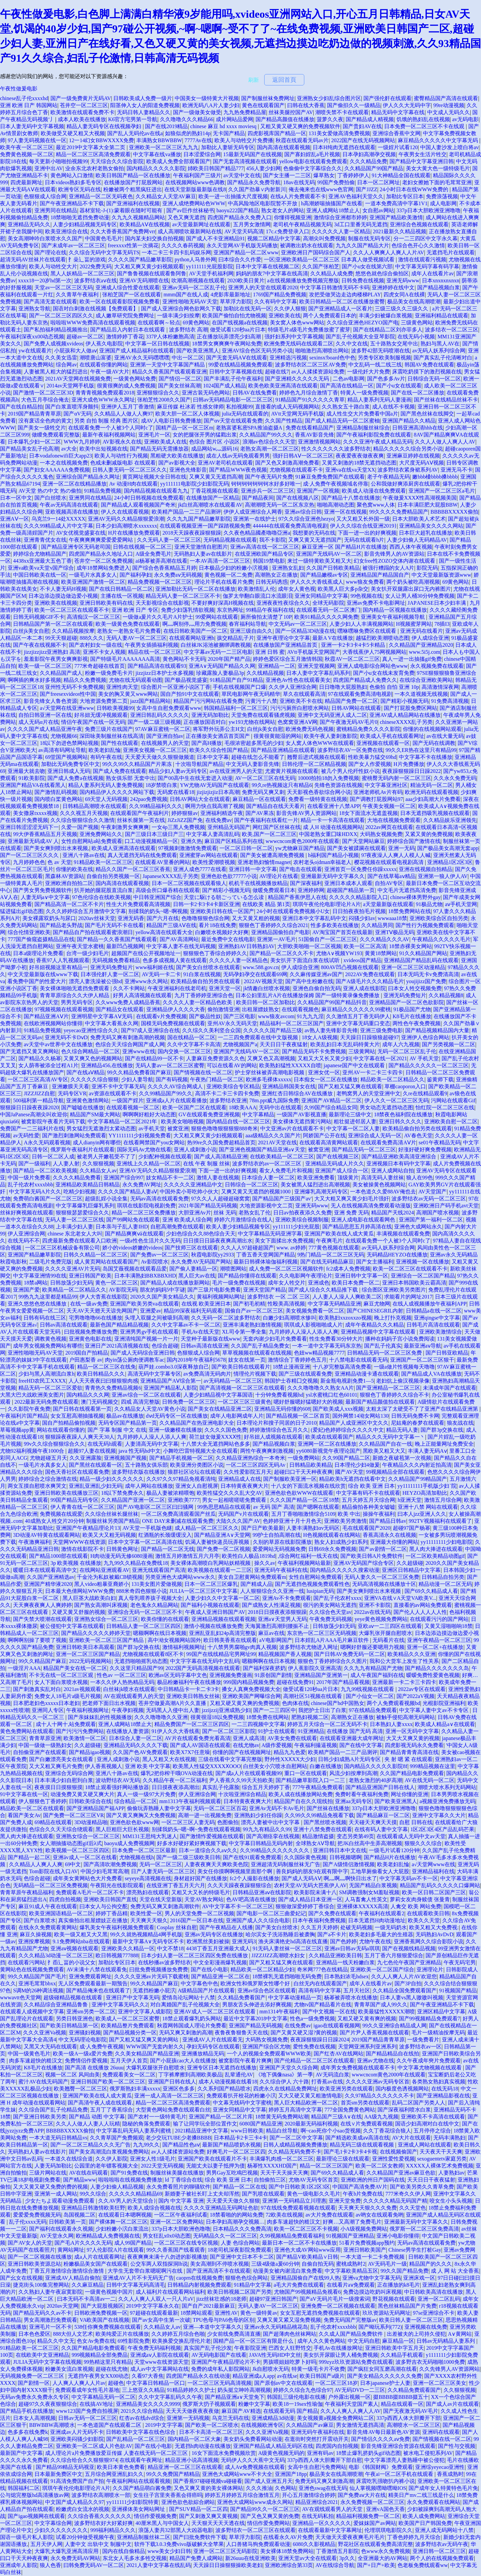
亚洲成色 (318, 1282)
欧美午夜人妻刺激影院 (330, 736)
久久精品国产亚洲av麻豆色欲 (401, 2173)
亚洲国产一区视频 (318, 491)
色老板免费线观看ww (422, 2565)
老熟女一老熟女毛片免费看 (129, 631)
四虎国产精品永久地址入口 (101, 554)
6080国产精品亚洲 (260, 2123)
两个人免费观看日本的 (329, 315)
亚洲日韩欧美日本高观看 (85, 1647)
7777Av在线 (198, 140)
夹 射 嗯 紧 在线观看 (408, 1759)
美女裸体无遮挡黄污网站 (302, 1121)
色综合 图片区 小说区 (214, 442)
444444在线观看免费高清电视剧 (290, 526)
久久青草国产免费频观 (116, 2137)
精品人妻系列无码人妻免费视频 (105, 785)
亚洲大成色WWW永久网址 (103, 399)
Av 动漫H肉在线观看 (133, 484)
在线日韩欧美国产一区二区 (195, 631)
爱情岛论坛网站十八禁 (188, 1997)
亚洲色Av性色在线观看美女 (298, 680)
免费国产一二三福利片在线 (32, 1128)
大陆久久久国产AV (238, 1521)
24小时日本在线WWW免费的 (415, 189)
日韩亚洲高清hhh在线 (417, 428)
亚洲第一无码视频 (188, 2418)
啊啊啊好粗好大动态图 (149, 1114)
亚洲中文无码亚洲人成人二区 (332, 715)
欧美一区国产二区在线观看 (194, 1107)
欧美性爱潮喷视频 (213, 862)
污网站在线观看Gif (453, 1100)
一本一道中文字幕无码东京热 (326, 1346)
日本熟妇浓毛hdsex (346, 1976)
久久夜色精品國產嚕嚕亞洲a (256, 533)
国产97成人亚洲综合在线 (150, 1030)
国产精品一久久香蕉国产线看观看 (117, 939)
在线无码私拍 (318, 2516)
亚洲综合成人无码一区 (375, 1135)
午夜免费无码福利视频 (154, 2348)
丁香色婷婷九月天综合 (414, 2537)
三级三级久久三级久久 (402, 308)
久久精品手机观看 (401, 2355)
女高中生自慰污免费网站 (317, 2467)
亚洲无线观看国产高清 (158, 1570)
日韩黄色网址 (122, 1549)
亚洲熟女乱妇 (288, 568)
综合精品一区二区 (135, 1801)
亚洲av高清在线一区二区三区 (264, 547)
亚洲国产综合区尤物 (266, 2046)
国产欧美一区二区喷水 (211, 2425)
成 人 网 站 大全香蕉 (455, 2271)
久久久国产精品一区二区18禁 (304, 1500)
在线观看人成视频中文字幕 (32, 2011)
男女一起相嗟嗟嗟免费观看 (235, 1500)
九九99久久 (146, 2145)
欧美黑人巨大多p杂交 (343, 589)
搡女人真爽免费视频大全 (251, 1689)
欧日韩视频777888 (117, 1955)
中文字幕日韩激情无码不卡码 (334, 287)
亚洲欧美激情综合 (440, 1332)
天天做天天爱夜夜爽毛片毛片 (350, 2537)
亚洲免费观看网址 (90, 1976)
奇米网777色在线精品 (322, 1969)
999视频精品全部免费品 (99, 2355)
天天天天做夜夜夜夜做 (192, 2411)
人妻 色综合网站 (240, 2243)
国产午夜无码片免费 (269, 477)
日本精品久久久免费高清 (242, 2229)
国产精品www (79, 2180)
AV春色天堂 (418, 1135)
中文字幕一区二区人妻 (353, 1128)
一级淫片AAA (24, 1668)
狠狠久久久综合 (423, 1843)
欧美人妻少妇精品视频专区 (238, 1226)
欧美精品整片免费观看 (127, 2025)
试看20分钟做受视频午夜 (85, 2537)
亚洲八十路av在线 (83, 855)
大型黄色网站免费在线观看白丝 (173, 2109)
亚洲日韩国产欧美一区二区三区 (107, 2081)
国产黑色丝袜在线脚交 (427, 413)
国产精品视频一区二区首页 (298, 1416)
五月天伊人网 (46, 2544)
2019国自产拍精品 (86, 1353)
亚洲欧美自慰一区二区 (451, 1121)
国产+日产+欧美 (376, 2565)
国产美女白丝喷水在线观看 (208, 967)
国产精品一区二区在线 (239, 2187)
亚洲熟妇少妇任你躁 (258, 1815)
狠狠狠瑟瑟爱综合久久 (82, 1212)
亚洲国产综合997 (124, 1177)
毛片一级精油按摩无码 (438, 2032)
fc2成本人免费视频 (348, 1268)
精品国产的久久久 (430, 2264)
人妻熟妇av (451, 2173)
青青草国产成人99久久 (381, 2004)
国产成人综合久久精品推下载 (323, 1290)
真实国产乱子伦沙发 (208, 2348)
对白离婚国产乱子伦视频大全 (185, 2004)
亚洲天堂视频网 (316, 666)
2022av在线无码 (372, 1612)
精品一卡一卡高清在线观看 (333, 820)
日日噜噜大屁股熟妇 (343, 687)
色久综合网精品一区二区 (90, 1051)
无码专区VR (72, 1093)
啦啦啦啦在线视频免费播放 (130, 2180)
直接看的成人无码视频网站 (287, 406)
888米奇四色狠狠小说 (141, 1591)
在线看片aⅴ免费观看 (351, 2285)
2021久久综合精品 (142, 2411)
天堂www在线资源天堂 (161, 2362)
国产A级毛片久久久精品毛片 (370, 981)
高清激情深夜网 (440, 687)
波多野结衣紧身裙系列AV (407, 470)
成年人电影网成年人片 (237, 1416)
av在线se (287, 2376)
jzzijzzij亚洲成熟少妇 (226, 1710)
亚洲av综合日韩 (303, 512)
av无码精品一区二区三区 (233, 1381)
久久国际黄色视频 (305, 1857)
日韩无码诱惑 (272, 582)
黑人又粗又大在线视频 (169, 1759)
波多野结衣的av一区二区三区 (267, 1163)
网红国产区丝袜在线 (277, 827)
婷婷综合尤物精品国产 (39, 554)
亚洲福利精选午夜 (221, 813)
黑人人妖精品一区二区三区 (82, 273)
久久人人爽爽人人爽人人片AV (388, 252)
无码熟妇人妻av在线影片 (203, 554)
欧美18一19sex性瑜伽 (297, 2404)
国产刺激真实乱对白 (37, 1689)
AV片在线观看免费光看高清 (197, 1738)
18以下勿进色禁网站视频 (69, 743)
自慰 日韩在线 (416, 1822)
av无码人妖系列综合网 (438, 350)
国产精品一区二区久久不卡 (282, 953)
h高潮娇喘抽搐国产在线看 (331, 203)
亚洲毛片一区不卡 (50, 2327)
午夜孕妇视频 (128, 1710)
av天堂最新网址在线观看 (201, 224)
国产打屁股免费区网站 (410, 708)
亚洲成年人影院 (18, 2565)
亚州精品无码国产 (228, 827)
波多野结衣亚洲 (228, 1100)
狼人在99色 (419, 1177)
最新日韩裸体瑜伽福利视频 (265, 1261)
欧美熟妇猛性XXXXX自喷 (290, 1065)
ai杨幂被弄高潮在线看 (162, 561)
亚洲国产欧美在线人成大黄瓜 (339, 1233)
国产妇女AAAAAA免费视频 (57, 470)
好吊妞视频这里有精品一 (58, 967)
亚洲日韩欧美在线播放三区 (66, 1493)
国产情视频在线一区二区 (203, 1072)
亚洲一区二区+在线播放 (435, 1647)
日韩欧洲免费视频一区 (101, 2313)
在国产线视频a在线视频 (240, 322)
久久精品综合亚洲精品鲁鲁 (56, 2004)
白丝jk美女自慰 (31, 631)
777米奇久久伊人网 (408, 2194)
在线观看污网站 (26, 1962)
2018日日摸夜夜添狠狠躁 (277, 1612)
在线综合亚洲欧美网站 (426, 680)
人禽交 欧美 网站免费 (415, 1906)
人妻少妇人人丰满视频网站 (361, 624)
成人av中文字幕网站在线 (159, 2369)
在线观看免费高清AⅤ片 (388, 1142)
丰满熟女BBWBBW (159, 140)
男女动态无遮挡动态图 (386, 1107)
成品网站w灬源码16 (214, 449)
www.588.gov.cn (261, 967)
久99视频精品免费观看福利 (292, 2236)
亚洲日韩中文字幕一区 (361, 1275)
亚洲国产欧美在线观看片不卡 (212, 2159)
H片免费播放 (408, 764)
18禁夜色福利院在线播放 (403, 1114)
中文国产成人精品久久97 (74, 2502)
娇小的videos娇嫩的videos (132, 1247)
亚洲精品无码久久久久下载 (136, 1745)
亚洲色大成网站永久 (418, 1226)
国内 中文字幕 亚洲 (181, 2201)
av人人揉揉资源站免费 (317, 371)
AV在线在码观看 (88, 2173)
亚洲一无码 (401, 848)
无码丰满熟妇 (449, 2137)
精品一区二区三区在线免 (106, 1367)
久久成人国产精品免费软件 (351, 2334)
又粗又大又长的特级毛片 (200, 1892)
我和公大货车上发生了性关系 (404, 1661)
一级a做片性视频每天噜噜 (404, 1367)
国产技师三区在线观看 (191, 1247)
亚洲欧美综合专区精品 (233, 1086)
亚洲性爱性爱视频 (393, 2159)
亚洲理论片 (430, 1969)
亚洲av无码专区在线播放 (214, 1934)
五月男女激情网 (252, 224)
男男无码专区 (77, 1002)
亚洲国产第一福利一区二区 (431, 1219)
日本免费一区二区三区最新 (144, 1850)
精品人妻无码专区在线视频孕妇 (104, 126)
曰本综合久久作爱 (239, 259)
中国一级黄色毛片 (29, 2053)
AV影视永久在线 (122, 442)
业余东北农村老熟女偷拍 (94, 168)
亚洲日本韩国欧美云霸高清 (414, 1282)
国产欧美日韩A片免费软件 (371, 1556)
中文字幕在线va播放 (157, 154)
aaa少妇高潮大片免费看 (433, 799)
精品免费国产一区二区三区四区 (191, 1724)
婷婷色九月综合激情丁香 (308, 392)
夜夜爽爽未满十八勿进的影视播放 (167, 2257)
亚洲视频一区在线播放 (422, 1261)
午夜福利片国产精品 (24, 1416)
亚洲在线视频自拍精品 (425, 869)
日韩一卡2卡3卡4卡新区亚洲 (206, 904)
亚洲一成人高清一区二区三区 (169, 2095)
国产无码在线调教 (434, 743)
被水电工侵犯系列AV (428, 2453)
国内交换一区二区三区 (184, 1051)
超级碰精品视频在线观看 (73, 1997)
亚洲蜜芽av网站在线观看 (208, 855)
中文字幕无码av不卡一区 (408, 1878)
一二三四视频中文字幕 (258, 1724)
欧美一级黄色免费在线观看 (128, 624)
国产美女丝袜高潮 (179, 385)
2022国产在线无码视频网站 (363, 140)
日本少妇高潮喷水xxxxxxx (126, 526)
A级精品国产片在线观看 (206, 1990)
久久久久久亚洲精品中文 (193, 1184)
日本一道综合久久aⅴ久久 (208, 1850)
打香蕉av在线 (327, 2081)
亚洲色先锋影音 (188, 470)
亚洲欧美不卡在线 (301, 701)
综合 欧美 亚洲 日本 (371, 1486)
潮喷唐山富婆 (95, 357)
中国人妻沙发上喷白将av (449, 147)
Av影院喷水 (154, 1261)
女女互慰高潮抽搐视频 (77, 1416)
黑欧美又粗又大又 (384, 1451)
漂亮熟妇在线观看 (147, 1892)
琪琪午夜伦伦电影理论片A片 (327, 904)
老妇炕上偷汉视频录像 (403, 1381)
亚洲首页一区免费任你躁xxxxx (360, 869)
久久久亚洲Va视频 (44, 2032)
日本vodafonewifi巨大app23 (60, 456)
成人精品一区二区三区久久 (207, 1528)
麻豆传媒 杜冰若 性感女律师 (190, 406)
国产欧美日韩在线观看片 (240, 1367)
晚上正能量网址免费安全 (444, 1444)
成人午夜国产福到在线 (377, 1675)
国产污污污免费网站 (80, 1731)
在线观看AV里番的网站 (162, 862)
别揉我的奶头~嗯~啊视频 (157, 911)
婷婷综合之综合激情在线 (47, 1479)
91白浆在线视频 (202, 974)
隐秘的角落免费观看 (146, 2123)
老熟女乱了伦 (254, 1212)
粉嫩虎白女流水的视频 (82, 2509)
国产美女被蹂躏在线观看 (356, 848)
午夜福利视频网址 (87, 1710)
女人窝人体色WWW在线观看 (320, 743)
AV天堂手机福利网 (211, 273)
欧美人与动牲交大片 (53, 266)
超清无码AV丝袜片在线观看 (33, 259)
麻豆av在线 (271, 1633)
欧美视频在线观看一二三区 (220, 1570)
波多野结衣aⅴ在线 (95, 280)
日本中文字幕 (213, 757)
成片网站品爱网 (234, 119)
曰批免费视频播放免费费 (158, 1969)
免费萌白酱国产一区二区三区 (48, 1198)
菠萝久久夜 (330, 119)
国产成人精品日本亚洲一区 (310, 1899)
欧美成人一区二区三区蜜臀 (128, 2018)
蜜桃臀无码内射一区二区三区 (396, 778)
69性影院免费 (134, 2341)
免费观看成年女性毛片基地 (87, 2390)
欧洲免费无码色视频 (310, 729)
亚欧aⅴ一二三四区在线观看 (390, 1626)
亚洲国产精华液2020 (48, 1584)
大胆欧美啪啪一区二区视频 (309, 946)
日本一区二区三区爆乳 (211, 1584)
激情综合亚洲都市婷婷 (340, 217)
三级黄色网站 (417, 322)
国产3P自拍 (408, 1983)
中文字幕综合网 (53, 2523)
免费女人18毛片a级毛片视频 (67, 1696)
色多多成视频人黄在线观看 (175, 960)
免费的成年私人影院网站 (220, 2369)
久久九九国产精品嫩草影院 (199, 519)
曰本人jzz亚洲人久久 (422, 1514)
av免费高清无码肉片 (207, 1374)
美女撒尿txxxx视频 (35, 813)
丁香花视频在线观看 (214, 491)
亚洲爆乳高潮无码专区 (321, 1191)
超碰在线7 (277, 371)
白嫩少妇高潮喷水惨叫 (289, 1318)
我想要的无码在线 (314, 533)
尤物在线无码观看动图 (135, 680)
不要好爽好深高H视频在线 (222, 603)
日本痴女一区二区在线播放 (326, 1079)
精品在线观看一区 (402, 2404)
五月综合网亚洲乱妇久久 (114, 2474)
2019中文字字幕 (164, 2425)
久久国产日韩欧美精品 (333, 568)
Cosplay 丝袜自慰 (177, 1927)
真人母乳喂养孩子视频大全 (150, 1598)
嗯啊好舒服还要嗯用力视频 (372, 1647)
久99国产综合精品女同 (330, 1107)
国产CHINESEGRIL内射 (375, 1311)
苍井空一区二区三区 (84, 105)
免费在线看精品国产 (310, 428)
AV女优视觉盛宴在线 (81, 533)
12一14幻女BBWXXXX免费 (101, 140)
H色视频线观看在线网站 (331, 1535)
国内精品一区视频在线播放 (395, 610)
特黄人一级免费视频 (364, 392)
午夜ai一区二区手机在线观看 (400, 2474)
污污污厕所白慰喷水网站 (299, 708)
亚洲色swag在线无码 (323, 2488)
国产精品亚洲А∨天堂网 (222, 1535)
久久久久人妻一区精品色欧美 (198, 1002)
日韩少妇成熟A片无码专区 (350, 1759)
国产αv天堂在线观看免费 (233, 420)
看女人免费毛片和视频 (286, 1170)
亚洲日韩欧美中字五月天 (394, 2348)
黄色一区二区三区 (116, 1282)
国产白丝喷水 (50, 498)
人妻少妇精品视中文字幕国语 (218, 1395)
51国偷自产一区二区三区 (327, 939)
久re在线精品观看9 (425, 1093)
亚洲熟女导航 (34, 308)
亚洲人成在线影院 (364, 988)
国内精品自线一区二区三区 (238, 1121)
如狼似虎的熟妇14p (187, 133)
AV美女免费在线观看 (292, 1738)
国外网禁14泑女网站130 (360, 1416)
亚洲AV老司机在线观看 (225, 463)
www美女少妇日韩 (169, 2551)
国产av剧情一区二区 (383, 1549)
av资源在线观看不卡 (113, 1093)
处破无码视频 (356, 1927)
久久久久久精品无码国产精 (395, 2201)
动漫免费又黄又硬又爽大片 (82, 1794)
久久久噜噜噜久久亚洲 (161, 1717)
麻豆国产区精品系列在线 (233, 841)
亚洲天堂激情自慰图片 (201, 547)
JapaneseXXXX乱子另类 (170, 876)
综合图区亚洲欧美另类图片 (394, 1290)
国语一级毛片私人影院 (26, 2537)
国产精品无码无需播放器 (159, 449)
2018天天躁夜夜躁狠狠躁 (191, 533)
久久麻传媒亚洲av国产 (316, 974)
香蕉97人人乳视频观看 (63, 960)
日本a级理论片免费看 (38, 953)
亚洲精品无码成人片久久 (334, 1163)
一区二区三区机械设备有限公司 (62, 1247)
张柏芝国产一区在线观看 (131, 294)
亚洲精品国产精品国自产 (379, 575)
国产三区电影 (239, 1016)
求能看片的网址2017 (408, 1297)
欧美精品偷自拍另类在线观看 (206, 981)
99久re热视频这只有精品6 (282, 785)
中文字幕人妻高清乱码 (212, 834)
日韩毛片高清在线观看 (433, 1325)
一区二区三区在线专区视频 (186, 2243)
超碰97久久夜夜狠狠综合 (47, 2404)
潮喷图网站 (233, 1268)
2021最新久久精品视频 (399, 231)
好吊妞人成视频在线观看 (273, 1437)
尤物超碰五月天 (48, 1458)
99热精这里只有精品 (108, 2362)
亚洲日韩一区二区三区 (439, 2551)
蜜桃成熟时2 (350, 2264)
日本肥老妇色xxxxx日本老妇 (46, 1703)
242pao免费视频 (148, 799)
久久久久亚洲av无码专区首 (378, 2081)
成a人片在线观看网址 (99, 2257)
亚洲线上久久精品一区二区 (149, 1163)
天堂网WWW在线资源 (79, 1542)
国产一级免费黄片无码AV (80, 98)
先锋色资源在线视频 (338, 785)
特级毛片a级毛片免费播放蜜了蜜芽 (309, 329)
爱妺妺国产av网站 (374, 2523)
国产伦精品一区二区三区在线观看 (314, 2060)
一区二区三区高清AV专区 (38, 1079)
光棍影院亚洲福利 (444, 1703)
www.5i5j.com (424, 652)
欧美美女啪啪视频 (182, 1121)
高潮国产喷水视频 (437, 1212)
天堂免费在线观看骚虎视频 (263, 715)
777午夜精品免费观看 (317, 1787)
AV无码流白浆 (332, 2074)
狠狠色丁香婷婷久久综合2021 (273, 925)
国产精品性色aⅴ (181, 2145)
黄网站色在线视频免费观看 (32, 1969)
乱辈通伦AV (239, 2074)
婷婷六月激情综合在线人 (243, 1219)
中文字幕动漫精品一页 (295, 1997)
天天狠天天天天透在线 (218, 2523)
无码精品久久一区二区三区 (225, 2236)
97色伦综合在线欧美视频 (101, 897)
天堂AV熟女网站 (203, 1899)
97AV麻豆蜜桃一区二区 (162, 729)
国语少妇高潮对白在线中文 (427, 2123)
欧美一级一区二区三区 (45, 666)
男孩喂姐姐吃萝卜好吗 (289, 2362)
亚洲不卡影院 (375, 1605)
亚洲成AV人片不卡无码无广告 (138, 2278)
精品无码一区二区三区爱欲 (50, 1388)
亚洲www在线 (138, 1051)
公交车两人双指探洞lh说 (159, 2264)
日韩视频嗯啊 (345, 1857)
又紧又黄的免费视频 (429, 834)
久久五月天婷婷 (319, 1927)
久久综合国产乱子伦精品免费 (53, 2109)
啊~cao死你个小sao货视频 (331, 2130)
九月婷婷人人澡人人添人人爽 (303, 1332)
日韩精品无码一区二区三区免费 (385, 1353)
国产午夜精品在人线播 (226, 1927)
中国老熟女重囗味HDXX (328, 834)
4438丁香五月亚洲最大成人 (218, 1948)
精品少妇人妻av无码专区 (178, 771)
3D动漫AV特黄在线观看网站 (46, 1535)
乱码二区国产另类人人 (418, 2102)
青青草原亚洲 (45, 1738)
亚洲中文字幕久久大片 (439, 1815)
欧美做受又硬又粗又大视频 (73, 133)
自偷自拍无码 (318, 2264)
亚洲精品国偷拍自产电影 (280, 932)
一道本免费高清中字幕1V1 (396, 203)
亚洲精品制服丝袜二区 (143, 2537)
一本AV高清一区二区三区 (220, 561)
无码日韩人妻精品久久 (143, 112)
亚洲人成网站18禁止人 (333, 210)
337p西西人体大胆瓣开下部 (408, 2418)
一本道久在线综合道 (69, 2159)
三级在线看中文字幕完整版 (230, 1759)
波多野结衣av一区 (420, 2046)
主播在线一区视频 (122, 596)
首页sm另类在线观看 (365, 2102)
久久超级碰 (409, 1563)
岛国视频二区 (79, 2215)
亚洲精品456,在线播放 (107, 1065)
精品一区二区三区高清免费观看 (93, 154)
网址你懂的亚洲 (409, 1794)
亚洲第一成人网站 (55, 2194)
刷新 (253, 80)
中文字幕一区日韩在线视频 (157, 343)
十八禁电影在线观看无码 (358, 1360)
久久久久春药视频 (182, 245)
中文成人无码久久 (448, 112)
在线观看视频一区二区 (133, 1107)
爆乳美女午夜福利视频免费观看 (116, 1927)
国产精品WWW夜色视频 (238, 470)
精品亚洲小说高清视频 (191, 2460)
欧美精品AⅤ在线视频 (145, 224)
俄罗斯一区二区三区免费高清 (424, 2229)
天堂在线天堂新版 (160, 1899)
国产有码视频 (172, 1079)
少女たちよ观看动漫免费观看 (60, 2201)
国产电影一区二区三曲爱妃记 (271, 1913)
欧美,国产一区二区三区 (269, 834)
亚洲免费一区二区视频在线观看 (338, 2306)
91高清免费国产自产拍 (77, 2481)
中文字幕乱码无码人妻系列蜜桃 (134, 2130)
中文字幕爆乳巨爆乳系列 (85, 1205)
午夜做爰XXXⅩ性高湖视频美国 (420, 498)
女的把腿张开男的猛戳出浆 (205, 435)
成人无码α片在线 (38, 722)
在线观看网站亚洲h (191, 638)
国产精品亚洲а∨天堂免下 (235, 2397)
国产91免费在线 (129, 2173)
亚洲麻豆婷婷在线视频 (413, 456)
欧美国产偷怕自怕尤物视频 (234, 315)
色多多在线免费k (28, 2432)
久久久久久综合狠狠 (94, 1079)
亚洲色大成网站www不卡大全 (237, 2474)
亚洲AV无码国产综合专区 (363, 1563)
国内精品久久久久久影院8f (375, 1766)
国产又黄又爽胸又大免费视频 (141, 1815)
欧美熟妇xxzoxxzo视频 (345, 1318)
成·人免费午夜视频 (101, 2046)
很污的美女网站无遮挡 (329, 1605)
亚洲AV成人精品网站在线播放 (405, 715)
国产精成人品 (256, 1584)
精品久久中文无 (55, 2341)
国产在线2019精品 (166, 126)
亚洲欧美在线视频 (55, 603)
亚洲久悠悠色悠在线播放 (38, 1304)
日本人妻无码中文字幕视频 (32, 126)
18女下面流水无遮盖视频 (368, 813)
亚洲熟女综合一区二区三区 (106, 1619)
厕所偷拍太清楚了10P (266, 617)
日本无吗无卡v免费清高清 (428, 974)
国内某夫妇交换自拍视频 (154, 238)
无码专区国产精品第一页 (127, 1423)
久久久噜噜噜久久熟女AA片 (320, 1388)
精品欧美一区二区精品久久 (392, 1079)
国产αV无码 (77, 413)
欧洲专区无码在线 (79, 189)
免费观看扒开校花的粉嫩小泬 (241, 2095)
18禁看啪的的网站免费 (236, 2215)
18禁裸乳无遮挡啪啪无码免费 (287, 1976)
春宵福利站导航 (247, 624)
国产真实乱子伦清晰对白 (443, 357)
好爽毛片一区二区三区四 (236, 2152)
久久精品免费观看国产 (414, 2390)
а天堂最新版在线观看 (388, 904)
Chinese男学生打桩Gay (414, 2250)
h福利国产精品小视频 (333, 855)
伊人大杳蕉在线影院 (103, 1297)
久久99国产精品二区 (346, 1458)
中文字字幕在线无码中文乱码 (204, 1661)
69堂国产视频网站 (66, 757)
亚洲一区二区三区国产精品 (88, 1654)
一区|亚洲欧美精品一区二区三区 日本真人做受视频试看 (330, 259)
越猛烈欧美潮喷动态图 (382, 638)
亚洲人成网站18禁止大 (125, 1724)
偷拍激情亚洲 (223, 1009)
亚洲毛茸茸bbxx (37, 1983)
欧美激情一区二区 (84, 1738)
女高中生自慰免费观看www (168, 708)
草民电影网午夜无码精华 (250, 694)
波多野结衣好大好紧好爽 (103, 2523)
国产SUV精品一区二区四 (198, 2509)
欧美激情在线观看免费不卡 (82, 112)
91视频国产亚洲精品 (350, 2236)
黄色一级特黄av (258, 2313)
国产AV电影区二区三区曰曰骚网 (156, 1507)
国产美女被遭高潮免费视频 (273, 855)
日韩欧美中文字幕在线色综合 (141, 2432)
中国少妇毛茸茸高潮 (105, 1871)
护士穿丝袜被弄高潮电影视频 (270, 1072)
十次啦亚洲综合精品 (242, 1794)
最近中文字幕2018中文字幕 (255, 2018)
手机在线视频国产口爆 (239, 687)
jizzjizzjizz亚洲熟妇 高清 (52, 652)
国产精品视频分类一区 (130, 2032)
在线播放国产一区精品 (212, 498)
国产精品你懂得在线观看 (247, 1275)
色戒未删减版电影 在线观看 (123, 463)
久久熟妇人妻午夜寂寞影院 (50, 2292)
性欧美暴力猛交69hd (372, 757)
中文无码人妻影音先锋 (252, 764)
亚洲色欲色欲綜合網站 (188, 2502)
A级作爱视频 (277, 1745)
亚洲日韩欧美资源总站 (34, 2264)
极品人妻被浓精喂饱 (170, 1493)
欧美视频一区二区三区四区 (77, 1850)
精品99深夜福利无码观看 (193, 1311)
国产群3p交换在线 (442, 1430)
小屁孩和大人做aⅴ (75, 350)
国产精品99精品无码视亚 (65, 2467)
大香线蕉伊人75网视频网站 (374, 652)
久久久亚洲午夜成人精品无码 (378, 442)
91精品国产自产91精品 (236, 680)
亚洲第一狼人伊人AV (443, 876)
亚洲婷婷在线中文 (393, 287)
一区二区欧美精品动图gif (435, 1556)
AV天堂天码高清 (243, 231)
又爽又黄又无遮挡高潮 (216, 477)
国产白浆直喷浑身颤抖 (72, 406)
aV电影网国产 (275, 1640)
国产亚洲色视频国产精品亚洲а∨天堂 (262, 1149)
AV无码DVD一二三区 (359, 2390)
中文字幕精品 (258, 1114)
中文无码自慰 (364, 2341)
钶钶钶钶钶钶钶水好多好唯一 (266, 484)
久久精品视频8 (446, 995)
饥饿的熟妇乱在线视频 (423, 119)
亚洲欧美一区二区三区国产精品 (107, 1640)
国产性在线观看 (119, 743)
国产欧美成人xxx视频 (338, 1409)
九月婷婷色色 (29, 862)
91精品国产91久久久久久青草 (310, 399)
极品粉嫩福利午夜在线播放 (189, 1682)
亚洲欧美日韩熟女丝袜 (193, 1696)
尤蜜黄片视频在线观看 (291, 771)
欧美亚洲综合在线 (66, 231)
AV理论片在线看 (278, 876)
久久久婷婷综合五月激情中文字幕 (86, 911)
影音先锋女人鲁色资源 (50, 701)
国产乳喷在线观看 (263, 2194)
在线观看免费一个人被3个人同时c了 (110, 428)
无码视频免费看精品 (116, 960)
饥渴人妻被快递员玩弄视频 (218, 1542)
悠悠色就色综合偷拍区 (382, 273)
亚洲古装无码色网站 (206, 392)
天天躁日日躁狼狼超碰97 (369, 1037)
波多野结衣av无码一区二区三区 (428, 1198)
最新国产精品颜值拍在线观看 (380, 1402)
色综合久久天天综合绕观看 (61, 1829)
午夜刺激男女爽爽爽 (125, 827)
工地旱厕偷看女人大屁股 (379, 1871)
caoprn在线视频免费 (199, 2278)
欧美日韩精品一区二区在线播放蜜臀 (342, 301)
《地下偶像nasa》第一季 (284, 2074)
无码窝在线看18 (175, 792)
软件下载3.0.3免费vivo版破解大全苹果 (179, 2544)
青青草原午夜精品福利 (26, 1892)
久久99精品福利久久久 (155, 806)
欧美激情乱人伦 (256, 589)
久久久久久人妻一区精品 (341, 231)
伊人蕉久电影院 (104, 343)
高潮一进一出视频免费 (204, 1815)
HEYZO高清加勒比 (425, 1493)
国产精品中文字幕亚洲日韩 (421, 161)
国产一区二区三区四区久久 (61, 315)
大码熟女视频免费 (381, 834)
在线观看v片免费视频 (161, 1016)
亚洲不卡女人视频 (104, 652)
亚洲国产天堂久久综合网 (288, 2067)
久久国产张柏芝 (320, 266)
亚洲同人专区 (48, 1710)
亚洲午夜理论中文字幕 (283, 638)
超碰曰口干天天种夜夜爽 (303, 1472)
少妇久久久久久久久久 (61, 2530)
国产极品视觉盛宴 (186, 680)
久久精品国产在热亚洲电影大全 (196, 1423)
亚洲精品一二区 (276, 666)
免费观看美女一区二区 (129, 2074)
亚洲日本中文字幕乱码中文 (314, 918)
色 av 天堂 (59, 862)
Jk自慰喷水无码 (270, 2369)
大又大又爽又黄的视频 (413, 1738)
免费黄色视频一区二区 (26, 154)
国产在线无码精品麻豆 (327, 1261)
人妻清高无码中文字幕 (151, 1444)
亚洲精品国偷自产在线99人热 (305, 2278)
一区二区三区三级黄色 (244, 1402)
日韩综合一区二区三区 (251, 1184)
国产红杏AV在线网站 (338, 2053)
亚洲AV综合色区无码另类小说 (257, 350)
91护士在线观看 (276, 1731)
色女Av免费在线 (96, 2341)
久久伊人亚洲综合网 (293, 687)
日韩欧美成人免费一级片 (142, 98)
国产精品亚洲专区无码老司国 (76, 547)
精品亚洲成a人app (253, 2376)
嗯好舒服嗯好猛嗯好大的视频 (308, 1402)
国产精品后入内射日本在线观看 (128, 329)
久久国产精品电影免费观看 (412, 1773)
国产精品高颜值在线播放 (285, 119)
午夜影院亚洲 (250, 2348)
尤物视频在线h (136, 1857)
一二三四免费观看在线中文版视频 (258, 1037)
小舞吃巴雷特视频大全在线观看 (200, 1451)
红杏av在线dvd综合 (141, 2418)
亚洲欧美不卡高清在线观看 (433, 2116)
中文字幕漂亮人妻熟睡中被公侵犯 (404, 2460)
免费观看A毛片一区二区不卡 (90, 1892)
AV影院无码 (123, 1290)
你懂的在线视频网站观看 (432, 729)
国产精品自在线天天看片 (275, 806)
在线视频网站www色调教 (195, 182)
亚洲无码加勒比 (210, 715)
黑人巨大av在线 (196, 1275)
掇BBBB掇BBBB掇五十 (400, 2397)
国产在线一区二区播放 (417, 392)
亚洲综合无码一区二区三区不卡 (145, 1612)
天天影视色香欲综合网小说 (319, 792)
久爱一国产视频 (80, 827)
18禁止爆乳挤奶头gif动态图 (368, 2453)
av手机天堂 (151, 1128)
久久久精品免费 (368, 161)
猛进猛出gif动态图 (21, 911)
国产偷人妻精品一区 (193, 1268)
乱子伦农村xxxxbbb (30, 1184)
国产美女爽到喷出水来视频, (56, 848)
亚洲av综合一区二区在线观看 (146, 1395)
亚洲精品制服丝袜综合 (363, 428)
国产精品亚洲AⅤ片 (46, 1016)
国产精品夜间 (258, 498)
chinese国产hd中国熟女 (337, 1703)
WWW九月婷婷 (81, 442)
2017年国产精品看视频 (343, 1682)
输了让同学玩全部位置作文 (205, 2123)
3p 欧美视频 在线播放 (75, 1563)
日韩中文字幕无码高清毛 (135, 2285)
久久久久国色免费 (225, 1430)
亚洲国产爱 (26, 1290)
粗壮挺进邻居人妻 (355, 1121)
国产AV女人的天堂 (30, 2243)
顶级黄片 (348, 1177)
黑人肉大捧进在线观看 (436, 1549)
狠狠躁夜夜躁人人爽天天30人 (80, 1437)
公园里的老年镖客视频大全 (106, 2166)
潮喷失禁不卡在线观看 (342, 112)
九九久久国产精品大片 (362, 245)
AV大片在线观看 (411, 2137)
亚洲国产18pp (291, 2474)
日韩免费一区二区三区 (188, 1402)
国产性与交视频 (456, 2446)
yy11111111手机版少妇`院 (427, 1486)
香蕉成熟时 (450, 2474)
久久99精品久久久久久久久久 (275, 1850)
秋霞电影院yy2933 (212, 1254)
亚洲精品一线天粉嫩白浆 (345, 1962)
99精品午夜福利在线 (270, 610)
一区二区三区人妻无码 (188, 1822)
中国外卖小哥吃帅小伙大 (189, 1191)
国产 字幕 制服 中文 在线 (117, 1430)
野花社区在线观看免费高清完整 (375, 2544)
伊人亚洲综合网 (26, 1233)
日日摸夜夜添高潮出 (176, 1787)
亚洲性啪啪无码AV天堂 (189, 301)
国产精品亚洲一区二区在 (220, 1976)
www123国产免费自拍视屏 (87, 2411)
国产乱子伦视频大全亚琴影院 (360, 336)
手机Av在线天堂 (200, 1332)
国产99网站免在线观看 (133, 1219)
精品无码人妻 (402, 1430)
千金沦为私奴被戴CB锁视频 (110, 1577)
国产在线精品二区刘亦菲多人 (388, 329)
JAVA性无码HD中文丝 (275, 2355)
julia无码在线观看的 (245, 413)
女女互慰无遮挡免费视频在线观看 (320, 2313)
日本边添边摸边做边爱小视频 (63, 596)
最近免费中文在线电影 (228, 939)
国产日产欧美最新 (262, 1528)
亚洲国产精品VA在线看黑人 (33, 785)
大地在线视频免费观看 (394, 820)
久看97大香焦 (148, 2376)
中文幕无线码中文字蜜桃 (242, 2102)
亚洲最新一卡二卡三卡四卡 (404, 1682)
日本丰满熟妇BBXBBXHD (145, 1275)
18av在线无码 (299, 182)
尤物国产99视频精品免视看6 (307, 2292)
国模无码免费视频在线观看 (173, 1023)
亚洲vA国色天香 (385, 2509)
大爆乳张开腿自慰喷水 (385, 1633)
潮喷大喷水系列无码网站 (447, 1787)
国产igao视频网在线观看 (36, 2516)
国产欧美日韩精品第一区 (69, 2025)
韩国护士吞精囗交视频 (291, 1381)
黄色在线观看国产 (263, 105)
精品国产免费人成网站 (196, 2558)
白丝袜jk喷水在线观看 (129, 1689)
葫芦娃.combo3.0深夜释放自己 (173, 1367)
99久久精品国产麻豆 (42, 1661)
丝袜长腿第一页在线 (141, 820)
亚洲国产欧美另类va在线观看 (144, 1304)
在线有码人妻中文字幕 (381, 1829)
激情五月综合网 (443, 1500)
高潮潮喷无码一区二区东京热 (279, 505)
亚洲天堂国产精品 (264, 1290)
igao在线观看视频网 (336, 2025)
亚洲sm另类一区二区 (91, 2011)
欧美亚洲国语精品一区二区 (61, 1913)
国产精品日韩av (387, 1521)
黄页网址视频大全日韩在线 (154, 477)
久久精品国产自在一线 (385, 1444)
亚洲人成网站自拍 (392, 1170)
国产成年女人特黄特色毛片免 (443, 2488)
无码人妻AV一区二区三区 (136, 638)
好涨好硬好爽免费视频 (425, 1149)
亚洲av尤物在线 (375, 2060)
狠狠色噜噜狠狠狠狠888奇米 (224, 1128)
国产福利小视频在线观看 (210, 1605)
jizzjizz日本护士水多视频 (165, 673)
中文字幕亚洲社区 (386, 785)
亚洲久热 (191, 841)
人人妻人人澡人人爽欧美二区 (347, 1297)
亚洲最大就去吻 (26, 771)
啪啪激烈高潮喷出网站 (322, 350)
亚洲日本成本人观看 (348, 883)
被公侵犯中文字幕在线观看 (72, 1626)
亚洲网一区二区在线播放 (327, 1444)
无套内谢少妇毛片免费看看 (275, 1339)
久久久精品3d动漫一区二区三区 (55, 1955)
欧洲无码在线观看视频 (431, 792)
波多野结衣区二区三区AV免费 (310, 364)
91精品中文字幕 (252, 2285)
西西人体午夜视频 (410, 547)
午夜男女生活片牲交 (422, 154)
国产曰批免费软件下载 (199, 2537)
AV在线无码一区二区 (429, 1780)
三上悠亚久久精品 (143, 2390)
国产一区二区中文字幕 (296, 2137)
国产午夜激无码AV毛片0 (348, 722)
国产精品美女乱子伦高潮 (29, 449)
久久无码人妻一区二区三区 (169, 540)
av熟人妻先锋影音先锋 (331, 1030)
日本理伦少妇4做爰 (357, 1465)
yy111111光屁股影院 (209, 266)
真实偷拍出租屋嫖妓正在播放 (93, 1920)
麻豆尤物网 (376, 1304)
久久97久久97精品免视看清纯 (181, 1479)
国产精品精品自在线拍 (392, 2053)
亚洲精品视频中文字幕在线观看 (379, 1332)
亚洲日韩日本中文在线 (339, 1850)
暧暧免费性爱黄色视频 (433, 1675)
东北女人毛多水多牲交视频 (135, 2558)
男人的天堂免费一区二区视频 (199, 1913)
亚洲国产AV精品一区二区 (331, 1100)
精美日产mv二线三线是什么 (421, 2495)
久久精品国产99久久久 (266, 435)
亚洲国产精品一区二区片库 (221, 2116)
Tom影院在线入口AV (53, 1871)
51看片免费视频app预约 (367, 2243)
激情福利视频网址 (183, 1647)
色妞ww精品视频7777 (319, 1353)
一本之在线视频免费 (64, 463)
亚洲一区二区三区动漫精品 (413, 967)
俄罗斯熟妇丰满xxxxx (135, 2088)
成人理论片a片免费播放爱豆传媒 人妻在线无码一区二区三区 (117, 2453)
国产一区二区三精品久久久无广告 (90, 2145)
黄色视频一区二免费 (228, 575)
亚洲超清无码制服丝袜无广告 (285, 1864)
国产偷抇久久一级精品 (353, 105)
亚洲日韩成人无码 (68, 771)
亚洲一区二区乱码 (439, 2299)
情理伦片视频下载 (254, 1374)
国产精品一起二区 (29, 1857)
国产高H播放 (206, 743)
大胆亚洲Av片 (194, 1212)
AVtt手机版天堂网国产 (313, 652)
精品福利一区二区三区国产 (292, 1023)
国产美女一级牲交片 (42, 428)
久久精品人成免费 (331, 273)
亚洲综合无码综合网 (69, 1773)
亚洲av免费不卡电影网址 (376, 603)
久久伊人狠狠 (290, 308)
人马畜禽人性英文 (366, 1899)
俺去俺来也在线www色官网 (321, 189)
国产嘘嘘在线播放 (82, 1107)
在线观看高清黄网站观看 (328, 1142)
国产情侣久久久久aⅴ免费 (380, 2439)
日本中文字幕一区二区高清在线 (145, 1542)
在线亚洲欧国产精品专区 (264, 554)
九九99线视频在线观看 (368, 1689)
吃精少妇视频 (79, 1191)
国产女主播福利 (374, 1261)
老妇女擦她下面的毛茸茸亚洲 (437, 182)
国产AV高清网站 (179, 939)
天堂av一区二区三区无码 (63, 287)
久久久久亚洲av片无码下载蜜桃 (151, 1976)
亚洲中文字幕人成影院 (144, 2011)
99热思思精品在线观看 (224, 1507)
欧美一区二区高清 (365, 946)
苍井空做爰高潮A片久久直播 (173, 1703)
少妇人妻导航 (137, 1079)
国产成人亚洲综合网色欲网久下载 (181, 308)
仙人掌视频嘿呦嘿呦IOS (377, 2488)
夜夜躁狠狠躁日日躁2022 (411, 771)
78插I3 (441, 624)
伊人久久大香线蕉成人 (316, 582)
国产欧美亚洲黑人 (197, 350)
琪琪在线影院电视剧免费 (146, 1205)
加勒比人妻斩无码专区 (228, 147)
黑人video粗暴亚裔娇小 (101, 1584)
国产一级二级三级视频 (154, 722)
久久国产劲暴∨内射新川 (257, 189)
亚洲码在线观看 (441, 2432)
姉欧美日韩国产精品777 (216, 168)
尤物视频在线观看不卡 (296, 470)
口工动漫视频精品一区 (151, 841)
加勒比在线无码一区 (247, 308)
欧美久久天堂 (424, 1920)
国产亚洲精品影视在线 (443, 2095)
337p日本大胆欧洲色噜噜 (181, 2229)
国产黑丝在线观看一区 (95, 1465)
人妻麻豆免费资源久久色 (215, 1058)
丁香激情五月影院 (337, 2551)
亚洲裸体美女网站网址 (139, 2509)
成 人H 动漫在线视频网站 (333, 827)
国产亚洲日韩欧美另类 (39, 2116)
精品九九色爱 (290, 1752)
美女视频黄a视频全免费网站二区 (335, 2418)
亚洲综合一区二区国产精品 (423, 1275)
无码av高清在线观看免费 (159, 1198)
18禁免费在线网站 (267, 1717)
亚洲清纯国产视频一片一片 (146, 1339)
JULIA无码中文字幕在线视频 (47, 2362)
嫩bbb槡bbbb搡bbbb (435, 477)
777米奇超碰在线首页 (99, 666)
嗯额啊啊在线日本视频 (159, 1633)
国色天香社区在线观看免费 (77, 1472)
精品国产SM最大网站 (95, 1114)
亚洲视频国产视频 (125, 1458)
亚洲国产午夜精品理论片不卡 (226, 2362)
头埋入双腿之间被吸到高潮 (157, 1318)
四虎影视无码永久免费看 (414, 1745)
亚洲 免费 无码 (351, 1212)
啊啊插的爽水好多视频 (34, 680)
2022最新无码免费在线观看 (46, 1402)
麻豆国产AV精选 (241, 2411)
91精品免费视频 (102, 491)
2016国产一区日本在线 (196, 1920)
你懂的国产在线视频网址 (241, 1752)
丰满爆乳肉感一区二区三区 (282, 2159)
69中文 (73, 1864)
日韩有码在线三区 (44, 1318)
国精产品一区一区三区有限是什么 (254, 2341)
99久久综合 (92, 2194)
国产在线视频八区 (297, 498)
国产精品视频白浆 (438, 287)
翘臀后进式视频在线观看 (316, 757)
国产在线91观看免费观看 (252, 1857)
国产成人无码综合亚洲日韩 (143, 1353)
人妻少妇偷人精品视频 (117, 2187)
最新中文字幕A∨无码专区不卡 (148, 1941)
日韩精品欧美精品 (310, 1465)
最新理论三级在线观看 (342, 2159)
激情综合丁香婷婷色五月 (297, 1360)
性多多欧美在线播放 (335, 925)
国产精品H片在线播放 (390, 1857)
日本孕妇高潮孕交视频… (235, 2222)
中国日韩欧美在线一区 (39, 575)
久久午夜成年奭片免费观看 (428, 2060)
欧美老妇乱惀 (105, 750)
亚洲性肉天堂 (122, 687)
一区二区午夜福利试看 (180, 2215)
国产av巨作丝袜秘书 (190, 210)
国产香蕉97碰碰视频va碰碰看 (207, 2481)
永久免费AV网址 (141, 1184)
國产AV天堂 (349, 1472)
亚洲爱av (150, 1311)
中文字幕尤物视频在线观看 (430, 2067)
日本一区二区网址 (378, 182)
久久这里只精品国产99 (136, 1668)
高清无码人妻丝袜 (382, 1177)
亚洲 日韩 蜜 (270, 652)
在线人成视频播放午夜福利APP (429, 1304)
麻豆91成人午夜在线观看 (47, 1906)
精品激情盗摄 (318, 1836)
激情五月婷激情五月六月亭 (187, 1556)
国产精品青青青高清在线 (409, 1752)
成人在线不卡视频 (393, 406)
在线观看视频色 (300, 1009)
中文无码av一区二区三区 (298, 624)
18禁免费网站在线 (409, 911)
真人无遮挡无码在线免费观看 (142, 855)
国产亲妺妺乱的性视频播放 (100, 1717)
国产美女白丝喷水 (276, 1927)
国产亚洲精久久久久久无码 (297, 378)
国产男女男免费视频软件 (42, 890)
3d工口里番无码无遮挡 (360, 224)
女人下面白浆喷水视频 (61, 1682)
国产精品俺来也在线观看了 (98, 1990)
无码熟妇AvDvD (434, 1934)
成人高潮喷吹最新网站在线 (190, 231)
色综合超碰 (165, 1346)
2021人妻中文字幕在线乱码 (159, 2565)
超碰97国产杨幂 (411, 1528)
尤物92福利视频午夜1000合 (32, 1451)
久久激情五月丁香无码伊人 (358, 1016)
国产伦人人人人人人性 (420, 1612)
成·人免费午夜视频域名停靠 (335, 484)
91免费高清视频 (450, 701)
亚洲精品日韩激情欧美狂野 (93, 2208)
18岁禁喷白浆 (161, 785)
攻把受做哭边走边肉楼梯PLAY (345, 294)
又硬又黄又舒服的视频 (78, 1612)
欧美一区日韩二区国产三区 (434, 1892)
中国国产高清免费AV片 (359, 2187)
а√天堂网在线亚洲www (67, 708)
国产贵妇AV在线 (362, 126)
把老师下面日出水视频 (109, 1703)
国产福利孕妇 (136, 575)
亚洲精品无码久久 (29, 224)
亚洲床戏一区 (419, 2278)
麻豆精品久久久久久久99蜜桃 (356, 1009)
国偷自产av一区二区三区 (254, 1311)
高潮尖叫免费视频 (324, 238)
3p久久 (347, 2558)
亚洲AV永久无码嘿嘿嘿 (141, 357)
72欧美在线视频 (284, 2215)
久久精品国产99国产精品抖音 (332, 1002)
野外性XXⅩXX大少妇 (290, 1759)
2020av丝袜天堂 (96, 918)
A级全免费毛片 (154, 554)
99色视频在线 (366, 596)
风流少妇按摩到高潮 (353, 1773)
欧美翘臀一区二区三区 (80, 2088)
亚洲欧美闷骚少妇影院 (77, 2439)
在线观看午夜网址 (141, 2460)
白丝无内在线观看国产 (320, 1983)
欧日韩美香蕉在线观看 (230, 1640)
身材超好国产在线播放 (200, 1878)
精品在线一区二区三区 (154, 652)
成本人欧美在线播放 (82, 119)
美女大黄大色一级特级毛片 (438, 168)
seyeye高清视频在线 (148, 1878)
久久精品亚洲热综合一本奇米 (250, 1458)
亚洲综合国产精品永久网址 (88, 477)
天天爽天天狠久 (149, 1920)
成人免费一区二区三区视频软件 (286, 1268)
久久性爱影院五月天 (247, 1472)
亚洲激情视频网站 (319, 442)
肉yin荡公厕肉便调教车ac (135, 1360)
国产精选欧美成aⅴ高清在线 (357, 2137)
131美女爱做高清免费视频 (339, 133)
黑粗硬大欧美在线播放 (177, 456)
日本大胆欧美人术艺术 (419, 519)
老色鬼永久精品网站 (154, 1605)
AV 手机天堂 (424, 1058)
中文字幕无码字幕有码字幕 (427, 266)
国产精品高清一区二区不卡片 (69, 904)
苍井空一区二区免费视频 (103, 561)
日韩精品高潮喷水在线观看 (94, 806)
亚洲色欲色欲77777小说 (229, 876)
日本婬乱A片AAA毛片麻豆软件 (332, 1640)
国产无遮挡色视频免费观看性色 (312, 1584)
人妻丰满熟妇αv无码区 (313, 1528)
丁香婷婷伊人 (353, 175)
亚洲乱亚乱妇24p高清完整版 (222, 1633)
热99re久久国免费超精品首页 (221, 1142)
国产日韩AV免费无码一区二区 (349, 1654)
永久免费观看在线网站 (433, 2502)
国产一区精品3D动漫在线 (305, 631)
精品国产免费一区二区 (351, 701)
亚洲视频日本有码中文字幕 (398, 1163)
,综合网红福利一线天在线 (308, 1556)
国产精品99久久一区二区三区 (265, 2509)
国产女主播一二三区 (287, 175)
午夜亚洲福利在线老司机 (177, 988)
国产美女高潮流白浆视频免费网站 (109, 2152)
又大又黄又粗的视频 (256, 918)
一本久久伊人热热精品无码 (122, 1682)
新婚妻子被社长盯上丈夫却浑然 (202, 2194)
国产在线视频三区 (337, 1156)
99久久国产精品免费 (404, 2271)
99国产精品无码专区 (74, 1500)
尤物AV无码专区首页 (313, 2180)
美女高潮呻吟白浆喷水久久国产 (45, 238)
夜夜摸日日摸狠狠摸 (58, 1787)
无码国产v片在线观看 (243, 1514)
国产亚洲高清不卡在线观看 (218, 2271)
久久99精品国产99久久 (165, 1093)
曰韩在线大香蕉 (306, 105)
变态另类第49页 (355, 1836)
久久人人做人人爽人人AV (445, 442)
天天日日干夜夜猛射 (284, 1044)
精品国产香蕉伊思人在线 (297, 897)
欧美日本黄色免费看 (121, 2467)
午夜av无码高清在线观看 (69, 505)
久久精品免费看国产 (241, 1997)
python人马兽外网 (195, 259)
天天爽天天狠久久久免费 (367, 2208)
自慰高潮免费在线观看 (177, 1226)
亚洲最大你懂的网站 (394, 1542)
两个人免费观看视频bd (393, 1703)
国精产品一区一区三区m (184, 428)
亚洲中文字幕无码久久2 (120, 2004)
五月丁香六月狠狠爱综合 (393, 1955)
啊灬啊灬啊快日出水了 (350, 1878)
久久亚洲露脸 (85, 1458)
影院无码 (427, 568)
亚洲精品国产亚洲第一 (321, 1675)
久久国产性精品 (283, 420)
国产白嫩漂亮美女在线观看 (62, 1759)
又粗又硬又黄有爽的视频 (366, 2018)
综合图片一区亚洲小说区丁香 (175, 687)
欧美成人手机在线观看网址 (392, 736)
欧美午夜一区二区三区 (26, 147)
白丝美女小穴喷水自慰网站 (275, 1766)
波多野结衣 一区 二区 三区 (278, 1297)
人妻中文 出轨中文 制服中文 (98, 2544)
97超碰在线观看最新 (154, 2313)
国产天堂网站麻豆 (363, 841)
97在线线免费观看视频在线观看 (298, 2208)
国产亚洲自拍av (164, 736)
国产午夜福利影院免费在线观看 (373, 435)
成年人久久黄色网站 (321, 2341)
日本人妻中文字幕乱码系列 (318, 673)
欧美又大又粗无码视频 (109, 1535)
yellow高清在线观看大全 (164, 932)
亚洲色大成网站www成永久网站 (255, 2502)
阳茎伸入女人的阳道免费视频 (145, 105)
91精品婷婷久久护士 (191, 2390)
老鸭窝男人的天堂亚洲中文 (368, 1093)
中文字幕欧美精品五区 (351, 2271)
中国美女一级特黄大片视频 (207, 98)
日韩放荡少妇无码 (71, 1282)
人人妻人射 (66, 1163)
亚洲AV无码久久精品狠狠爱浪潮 (126, 519)
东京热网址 (230, 610)
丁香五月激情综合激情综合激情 (67, 2271)
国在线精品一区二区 (191, 1037)
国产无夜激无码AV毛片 (410, 2411)
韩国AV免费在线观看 (429, 364)
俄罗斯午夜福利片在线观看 (82, 1149)
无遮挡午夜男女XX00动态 (98, 2376)
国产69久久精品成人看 (431, 1591)
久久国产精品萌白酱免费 (142, 2488)
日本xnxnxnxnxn (440, 280)
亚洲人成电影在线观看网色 (363, 1219)
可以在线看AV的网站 (232, 1065)
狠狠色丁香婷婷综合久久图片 (332, 1661)
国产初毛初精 (249, 1304)
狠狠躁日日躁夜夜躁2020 (29, 1107)
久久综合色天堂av (330, 1612)
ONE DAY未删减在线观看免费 (177, 1521)
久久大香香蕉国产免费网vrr (122, 231)
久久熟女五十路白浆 (346, 406)
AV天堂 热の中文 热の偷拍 (50, 491)
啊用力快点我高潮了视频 (214, 806)
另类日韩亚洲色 (74, 2018)
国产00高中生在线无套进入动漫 (195, 778)
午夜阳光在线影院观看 (117, 1885)
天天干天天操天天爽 (284, 2173)
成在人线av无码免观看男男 (238, 456)
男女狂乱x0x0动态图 (167, 2236)
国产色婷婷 (343, 1941)
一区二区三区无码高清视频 (219, 2383)
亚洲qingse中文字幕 (437, 1318)
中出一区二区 (188, 357)
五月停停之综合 (432, 2130)
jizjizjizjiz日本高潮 (218, 792)
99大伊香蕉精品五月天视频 (45, 834)
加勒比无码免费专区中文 (70, 764)
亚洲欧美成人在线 (165, 442)
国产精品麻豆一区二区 (383, 1815)
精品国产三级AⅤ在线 (171, 925)
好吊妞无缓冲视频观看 (101, 715)
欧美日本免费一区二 (356, 1282)
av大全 (69, 449)
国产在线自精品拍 (21, 406)
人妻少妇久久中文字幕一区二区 (222, 1598)
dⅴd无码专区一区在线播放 (177, 1416)
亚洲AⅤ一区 (14, 519)
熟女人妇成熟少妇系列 (341, 1542)
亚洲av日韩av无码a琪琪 (351, 1948)
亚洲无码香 (131, 918)
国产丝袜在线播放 (328, 1808)
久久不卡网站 (129, 988)
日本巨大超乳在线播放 (425, 533)
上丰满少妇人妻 (74, 1226)
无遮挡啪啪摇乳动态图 (141, 1661)
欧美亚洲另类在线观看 (346, 2088)
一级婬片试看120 (398, 147)
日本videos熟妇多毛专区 (73, 182)
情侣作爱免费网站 (268, 2523)
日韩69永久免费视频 (332, 1549)
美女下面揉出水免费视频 (284, 1240)
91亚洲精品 (311, 1731)
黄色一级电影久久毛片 (313, 2194)
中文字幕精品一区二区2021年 (123, 1121)
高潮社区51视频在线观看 (313, 1696)
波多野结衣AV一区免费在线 (350, 750)
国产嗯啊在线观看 (318, 1507)
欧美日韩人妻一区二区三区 (411, 2320)
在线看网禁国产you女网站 (154, 1142)
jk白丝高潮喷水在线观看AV (210, 505)
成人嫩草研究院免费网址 (125, 315)
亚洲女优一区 (324, 1072)
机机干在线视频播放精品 (258, 883)
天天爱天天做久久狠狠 (233, 2201)
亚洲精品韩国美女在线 (289, 1086)
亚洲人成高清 (249, 1738)
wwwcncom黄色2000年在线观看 (302, 841)
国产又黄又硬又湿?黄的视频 (304, 2032)
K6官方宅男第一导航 (133, 119)
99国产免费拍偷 (336, 182)
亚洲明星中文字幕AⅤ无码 (102, 1016)
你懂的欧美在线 (74, 869)
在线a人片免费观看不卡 (298, 196)
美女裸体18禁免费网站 (287, 2551)
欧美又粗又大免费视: (434, 1927)
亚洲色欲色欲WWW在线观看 (299, 1493)
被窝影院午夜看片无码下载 (53, 1121)
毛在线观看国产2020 (366, 1528)
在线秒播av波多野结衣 (164, 1962)
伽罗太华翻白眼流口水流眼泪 (257, 596)
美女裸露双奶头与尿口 (49, 918)
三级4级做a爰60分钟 (275, 2264)
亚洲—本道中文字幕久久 (212, 2327)
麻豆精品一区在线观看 (259, 799)
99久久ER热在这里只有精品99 (420, 750)
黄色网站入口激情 (71, 175)
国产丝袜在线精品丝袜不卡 (446, 399)
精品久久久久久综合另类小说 (408, 449)
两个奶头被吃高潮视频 (413, 582)
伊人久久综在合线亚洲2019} (363, 526)
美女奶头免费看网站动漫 (252, 2439)
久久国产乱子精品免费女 (260, 1346)
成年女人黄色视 (296, 589)
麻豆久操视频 (36, 1934)
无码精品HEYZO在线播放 (397, 1254)
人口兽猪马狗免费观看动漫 (258, 2544)
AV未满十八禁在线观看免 (96, 1969)
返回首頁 (284, 79)
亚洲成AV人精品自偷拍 (72, 2278)
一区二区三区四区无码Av (256, 1465)
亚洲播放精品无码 (202, 2053)
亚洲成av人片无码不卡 (76, 2432)
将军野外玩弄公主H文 (219, 729)
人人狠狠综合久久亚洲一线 (272, 1591)
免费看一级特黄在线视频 (317, 799)
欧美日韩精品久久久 (101, 1374)
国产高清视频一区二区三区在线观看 (242, 1388)
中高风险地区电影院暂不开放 (263, 203)
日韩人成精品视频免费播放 (295, 2145)
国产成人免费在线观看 (119, 771)
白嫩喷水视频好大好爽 (222, 932)
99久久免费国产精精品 (173, 2474)
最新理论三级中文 (350, 1114)
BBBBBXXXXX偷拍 (454, 512)
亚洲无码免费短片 (111, 967)
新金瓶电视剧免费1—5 (347, 1381)
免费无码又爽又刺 (263, 792)
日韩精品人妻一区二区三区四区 (143, 1626)
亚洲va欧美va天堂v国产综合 (41, 568)
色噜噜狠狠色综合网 (205, 918)
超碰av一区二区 (85, 336)
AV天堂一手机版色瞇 (147, 1528)
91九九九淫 (310, 1016)
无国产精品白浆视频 (373, 1885)
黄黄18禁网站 (381, 953)
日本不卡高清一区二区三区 (211, 2432)
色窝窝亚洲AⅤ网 (297, 722)
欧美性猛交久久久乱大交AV (230, 1493)
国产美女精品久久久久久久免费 (384, 2376)
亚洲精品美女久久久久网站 (431, 526)
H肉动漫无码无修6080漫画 (121, 1556)
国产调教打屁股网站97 (376, 799)
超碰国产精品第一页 (351, 890)
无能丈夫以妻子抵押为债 (215, 2166)
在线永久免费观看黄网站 (47, 1927)
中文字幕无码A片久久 (35, 1191)
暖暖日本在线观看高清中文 (45, 1570)
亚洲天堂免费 (345, 2201)
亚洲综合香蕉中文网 (396, 133)
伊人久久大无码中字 (407, 105)
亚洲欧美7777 (184, 1500)
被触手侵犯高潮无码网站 (405, 1717)
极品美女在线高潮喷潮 (414, 301)
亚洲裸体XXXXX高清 (362, 1906)
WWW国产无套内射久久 (155, 2046)
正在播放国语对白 (204, 722)
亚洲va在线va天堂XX (350, 470)
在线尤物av (246, 1745)
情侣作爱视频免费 (155, 2516)
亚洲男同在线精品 (55, 210)
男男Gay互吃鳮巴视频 (232, 2173)
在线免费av (218, 820)
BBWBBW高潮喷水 (52, 2425)
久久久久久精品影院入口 (358, 897)
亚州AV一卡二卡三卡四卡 (372, 1072)
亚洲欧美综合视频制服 (302, 1219)
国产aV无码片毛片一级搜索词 (335, 2299)
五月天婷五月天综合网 (368, 1500)
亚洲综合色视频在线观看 (419, 224)
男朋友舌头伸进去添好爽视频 (257, 2004)
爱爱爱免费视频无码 (37, 2215)
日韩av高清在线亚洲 (204, 1346)
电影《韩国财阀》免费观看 (381, 2467)
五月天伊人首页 (129, 2060)
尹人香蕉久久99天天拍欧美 (241, 1780)
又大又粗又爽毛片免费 (56, 1766)
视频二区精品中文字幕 (274, 238)
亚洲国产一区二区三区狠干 (422, 1360)
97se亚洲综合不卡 (434, 2313)
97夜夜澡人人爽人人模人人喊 (396, 855)
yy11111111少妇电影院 (447, 1542)
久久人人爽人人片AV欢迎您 (404, 1976)
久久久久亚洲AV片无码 (72, 1268)
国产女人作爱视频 (369, 764)
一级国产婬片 (128, 1100)
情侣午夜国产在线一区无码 (93, 722)
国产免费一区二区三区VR (73, 1815)
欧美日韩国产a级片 (322, 2376)
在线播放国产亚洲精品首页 (286, 645)
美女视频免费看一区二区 (315, 1311)
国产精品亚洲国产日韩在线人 (380, 1787)
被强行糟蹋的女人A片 (388, 568)
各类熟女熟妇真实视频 (438, 2081)
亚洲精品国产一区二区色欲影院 (406, 1002)
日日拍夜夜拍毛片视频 (359, 911)
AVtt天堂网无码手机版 (297, 413)
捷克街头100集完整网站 (41, 2285)
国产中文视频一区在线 (329, 2011)
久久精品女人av (98, 1170)
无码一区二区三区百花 (220, 1808)
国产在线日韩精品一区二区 (121, 589)
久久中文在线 (352, 343)
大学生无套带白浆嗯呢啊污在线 (146, 2271)
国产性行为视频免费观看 (424, 925)
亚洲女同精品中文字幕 (321, 596)
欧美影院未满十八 (315, 1892)
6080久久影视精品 (314, 2544)
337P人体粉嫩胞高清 (170, 336)
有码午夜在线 (106, 757)
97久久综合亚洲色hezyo (306, 519)
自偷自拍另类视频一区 (113, 876)
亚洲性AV (226, 2313)
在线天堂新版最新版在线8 (195, 189)
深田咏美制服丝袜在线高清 (111, 736)
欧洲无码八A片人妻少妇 (211, 105)
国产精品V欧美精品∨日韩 (307, 2257)
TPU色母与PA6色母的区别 (224, 2320)
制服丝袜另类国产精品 (113, 1521)
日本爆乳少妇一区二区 (34, 442)
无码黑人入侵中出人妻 (172, 1710)
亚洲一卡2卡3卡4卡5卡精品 (353, 645)
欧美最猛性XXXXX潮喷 (386, 2011)
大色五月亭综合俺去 (45, 399)
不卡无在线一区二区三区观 (62, 1675)
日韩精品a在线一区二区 (434, 1311)
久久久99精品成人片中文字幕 (58, 526)
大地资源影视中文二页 (266, 1205)
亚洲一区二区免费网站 (176, 2222)
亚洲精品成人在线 (239, 1479)
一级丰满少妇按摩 (178, 315)
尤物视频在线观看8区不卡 (153, 1654)
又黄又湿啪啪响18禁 (449, 1626)
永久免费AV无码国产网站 (201, 1261)
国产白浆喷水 (40, 1920)
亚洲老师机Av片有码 (377, 792)
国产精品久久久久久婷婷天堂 (96, 1633)
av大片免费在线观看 (329, 2215)
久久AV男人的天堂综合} (127, 2201)
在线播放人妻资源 (127, 1731)
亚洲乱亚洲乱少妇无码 (95, 1486)
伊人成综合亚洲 (430, 638)
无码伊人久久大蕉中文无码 (253, 2460)
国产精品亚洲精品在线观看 (283, 750)
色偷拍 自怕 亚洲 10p (394, 687)
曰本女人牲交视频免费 (415, 988)
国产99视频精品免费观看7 (429, 2018)
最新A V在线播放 (332, 638)
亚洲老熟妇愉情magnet (264, 862)
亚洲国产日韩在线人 (172, 2081)
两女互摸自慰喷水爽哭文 (37, 1486)
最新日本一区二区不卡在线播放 (299, 2243)
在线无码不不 (24, 1240)
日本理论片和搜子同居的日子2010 (276, 1423)
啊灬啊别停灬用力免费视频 (194, 624)
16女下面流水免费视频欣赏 (224, 2453)
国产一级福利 (34, 1163)
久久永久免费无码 (455, 778)
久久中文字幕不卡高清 (193, 1044)
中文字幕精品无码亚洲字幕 (270, 1233)
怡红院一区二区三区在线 (445, 1107)
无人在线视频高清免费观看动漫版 (371, 1205)
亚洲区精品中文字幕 (441, 2011)
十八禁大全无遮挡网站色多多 (215, 1444)
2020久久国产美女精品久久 (162, 1297)
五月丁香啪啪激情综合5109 (303, 1514)
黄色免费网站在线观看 (26, 1731)
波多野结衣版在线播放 (138, 1472)
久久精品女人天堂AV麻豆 (166, 196)
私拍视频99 (239, 406)
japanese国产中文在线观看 (355, 1065)
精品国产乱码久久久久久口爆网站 (440, 1885)
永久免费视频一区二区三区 (372, 2502)
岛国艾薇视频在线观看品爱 (135, 1268)
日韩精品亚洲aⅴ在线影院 (261, 1892)
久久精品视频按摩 (73, 631)
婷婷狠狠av (184, 813)
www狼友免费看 (365, 582)
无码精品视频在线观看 (230, 540)
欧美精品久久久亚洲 (411, 1654)
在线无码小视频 (416, 336)
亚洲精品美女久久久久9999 (148, 2404)
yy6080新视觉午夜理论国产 (328, 1451)
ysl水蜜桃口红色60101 (331, 1395)
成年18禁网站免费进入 (103, 568)
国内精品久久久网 (87, 1395)
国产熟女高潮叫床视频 (101, 1605)
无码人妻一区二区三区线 (74, 1219)
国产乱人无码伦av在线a (135, 133)
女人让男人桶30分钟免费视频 (420, 596)
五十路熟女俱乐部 (146, 1465)
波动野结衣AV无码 (118, 1780)
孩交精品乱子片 (235, 638)
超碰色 (116, 2383)
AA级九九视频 (381, 2116)
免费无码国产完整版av (350, 2320)
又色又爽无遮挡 (186, 217)
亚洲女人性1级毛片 (152, 2159)
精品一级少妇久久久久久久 (111, 1479)
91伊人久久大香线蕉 (176, 1731)
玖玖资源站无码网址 (386, 2313)
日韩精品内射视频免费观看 (199, 2285)
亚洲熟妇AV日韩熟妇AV (246, 946)
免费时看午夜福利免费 (361, 1794)
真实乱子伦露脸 (220, 1787)
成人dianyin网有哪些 (97, 1142)
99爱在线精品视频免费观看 (240, 364)
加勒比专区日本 (405, 196)
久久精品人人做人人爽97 (123, 413)
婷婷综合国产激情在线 (414, 841)
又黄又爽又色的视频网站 (92, 1058)
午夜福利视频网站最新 (304, 1563)
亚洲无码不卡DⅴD (66, 1037)
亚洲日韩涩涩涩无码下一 (29, 827)
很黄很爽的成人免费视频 (126, 385)
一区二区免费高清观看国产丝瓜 (178, 1514)
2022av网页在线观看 (389, 827)
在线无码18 (444, 2088)
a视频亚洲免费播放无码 (447, 1801)
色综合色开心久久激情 (418, 245)
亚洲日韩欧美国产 (364, 2250)
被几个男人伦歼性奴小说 (350, 771)
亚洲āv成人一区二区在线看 (85, 1857)
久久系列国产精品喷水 (224, 2088)
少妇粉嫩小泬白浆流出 (122, 2229)
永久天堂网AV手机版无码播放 (242, 245)
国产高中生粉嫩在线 (309, 981)
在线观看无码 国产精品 (290, 2411)
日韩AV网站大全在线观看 (200, 799)
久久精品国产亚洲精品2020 (421, 645)
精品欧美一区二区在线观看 (32, 1808)
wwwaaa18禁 (392, 918)
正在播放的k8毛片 (398, 2285)
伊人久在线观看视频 (125, 512)
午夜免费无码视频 (330, 1619)
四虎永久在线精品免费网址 (285, 2088)
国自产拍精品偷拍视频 (69, 1423)
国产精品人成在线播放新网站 (175, 1282)
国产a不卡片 (331, 1934)
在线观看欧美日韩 (428, 1913)
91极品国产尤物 (412, 1009)
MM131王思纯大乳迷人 (149, 1836)
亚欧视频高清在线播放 (72, 512)
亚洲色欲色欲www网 (134, 1822)
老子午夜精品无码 (388, 477)
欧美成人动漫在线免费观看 (374, 491)
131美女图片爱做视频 (156, 1584)
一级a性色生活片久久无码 (150, 1240)
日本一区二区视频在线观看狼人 (189, 883)
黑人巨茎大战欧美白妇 (89, 1598)
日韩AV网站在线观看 (356, 708)
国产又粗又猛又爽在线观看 (350, 1086)
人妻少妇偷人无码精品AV (417, 540)
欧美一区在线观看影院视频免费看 (119, 301)
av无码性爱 (26, 1135)
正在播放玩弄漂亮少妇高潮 (229, 336)
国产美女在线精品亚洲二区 (220, 1409)
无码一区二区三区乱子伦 (406, 1051)
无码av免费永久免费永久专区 (34, 2397)
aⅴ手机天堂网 (461, 904)
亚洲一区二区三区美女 (439, 2383)
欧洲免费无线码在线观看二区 (298, 343)
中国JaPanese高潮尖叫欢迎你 (33, 1114)
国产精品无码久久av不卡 (42, 2313)
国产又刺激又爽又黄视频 (208, 2516)
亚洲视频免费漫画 (230, 1675)
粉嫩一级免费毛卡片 (109, 673)
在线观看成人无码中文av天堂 (411, 1836)
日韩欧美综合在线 (90, 1801)
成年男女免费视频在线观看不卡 (357, 2067)
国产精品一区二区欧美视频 (45, 1170)
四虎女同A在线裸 (404, 294)
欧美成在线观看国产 (329, 1437)
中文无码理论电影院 (82, 2039)
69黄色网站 (196, 322)
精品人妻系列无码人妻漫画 (379, 399)
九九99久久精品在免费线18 (136, 1563)
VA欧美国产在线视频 (104, 2320)
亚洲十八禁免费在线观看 (322, 1829)
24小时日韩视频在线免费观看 (149, 498)
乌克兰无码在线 (230, 2418)
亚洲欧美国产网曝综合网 (251, 1696)
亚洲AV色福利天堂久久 (355, 196)
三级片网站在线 (47, 2173)
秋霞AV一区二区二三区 (352, 659)
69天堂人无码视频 (106, 799)
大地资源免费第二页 (103, 701)
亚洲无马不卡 (457, 470)
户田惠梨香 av (85, 1360)
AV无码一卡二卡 (161, 974)
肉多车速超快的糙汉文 (35, 2060)
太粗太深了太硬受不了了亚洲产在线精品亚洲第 (422, 1409)
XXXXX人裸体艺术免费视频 (439, 2166)
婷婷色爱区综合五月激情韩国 (287, 659)
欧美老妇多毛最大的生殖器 (381, 1934)
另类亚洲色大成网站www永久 (180, 1577)
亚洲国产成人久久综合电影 (258, 1920)
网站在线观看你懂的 (61, 1430)
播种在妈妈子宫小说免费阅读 (400, 1339)
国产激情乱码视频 (55, 792)
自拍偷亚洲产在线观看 (39, 1752)
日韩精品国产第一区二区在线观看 (53, 624)
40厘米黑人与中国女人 (162, 2523)
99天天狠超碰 (61, 638)
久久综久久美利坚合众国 (211, 1030)
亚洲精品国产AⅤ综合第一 (170, 1381)
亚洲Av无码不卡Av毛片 (276, 1808)
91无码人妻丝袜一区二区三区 (287, 1948)
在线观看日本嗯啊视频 (125, 2215)
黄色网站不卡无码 (184, 659)
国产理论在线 (50, 252)
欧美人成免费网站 (424, 2516)
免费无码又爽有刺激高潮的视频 (127, 1037)
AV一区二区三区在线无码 (265, 778)
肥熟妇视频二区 (310, 1717)
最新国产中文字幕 (21, 2453)
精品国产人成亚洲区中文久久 (353, 1423)
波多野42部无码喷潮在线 (380, 350)
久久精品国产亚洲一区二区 (133, 1500)
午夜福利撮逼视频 (315, 1745)
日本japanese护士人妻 (385, 2383)
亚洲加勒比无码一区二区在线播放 (195, 589)
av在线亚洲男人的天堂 (236, 771)
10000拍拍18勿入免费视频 (328, 778)
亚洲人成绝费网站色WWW (193, 203)
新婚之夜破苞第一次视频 (401, 1458)
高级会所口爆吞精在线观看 (168, 890)
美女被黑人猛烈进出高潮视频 (315, 1184)
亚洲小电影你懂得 (397, 2236)
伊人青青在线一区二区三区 (82, 1507)
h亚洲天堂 (409, 1500)
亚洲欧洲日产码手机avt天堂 (446, 1205)
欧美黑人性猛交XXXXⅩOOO (207, 1766)
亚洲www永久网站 (146, 981)
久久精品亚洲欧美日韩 (335, 1955)
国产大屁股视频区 (102, 2306)
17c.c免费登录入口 (287, 231)
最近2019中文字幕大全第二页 (91, 147)
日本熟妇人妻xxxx (391, 1724)
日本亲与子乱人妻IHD (122, 1226)
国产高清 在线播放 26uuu (94, 2067)
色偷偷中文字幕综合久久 (312, 168)
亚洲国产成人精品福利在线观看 (136, 350)
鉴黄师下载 (440, 1079)
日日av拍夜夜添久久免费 (302, 1212)
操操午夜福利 (379, 1514)
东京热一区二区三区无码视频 (321, 1633)
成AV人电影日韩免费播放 (171, 420)
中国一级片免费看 (29, 1177)
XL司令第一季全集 (244, 1332)
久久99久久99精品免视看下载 (319, 1815)
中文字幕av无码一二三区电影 (218, 652)
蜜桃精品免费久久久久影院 (368, 729)
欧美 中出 (349, 1514)
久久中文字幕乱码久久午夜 (170, 2397)
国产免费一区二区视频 (223, 1549)
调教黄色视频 (50, 1339)
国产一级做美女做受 (197, 112)
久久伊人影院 (112, 2159)
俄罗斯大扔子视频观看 (209, 2404)
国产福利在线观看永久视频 (61, 2229)
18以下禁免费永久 (122, 1493)
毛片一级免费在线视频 (239, 1282)
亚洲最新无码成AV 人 (33, 841)
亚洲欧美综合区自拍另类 (439, 918)
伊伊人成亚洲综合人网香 (252, 512)
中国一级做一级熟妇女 (45, 1745)
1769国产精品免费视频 (279, 294)
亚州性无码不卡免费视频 (74, 687)
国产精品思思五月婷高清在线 (357, 1226)
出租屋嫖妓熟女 (260, 1009)
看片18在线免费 (217, 925)
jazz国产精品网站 (150, 701)
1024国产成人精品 (224, 385)
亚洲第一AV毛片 (276, 939)
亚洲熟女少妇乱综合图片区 (329, 98)
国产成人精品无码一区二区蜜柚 (342, 420)
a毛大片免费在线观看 (299, 2285)
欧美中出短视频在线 (103, 449)
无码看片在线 (388, 1640)
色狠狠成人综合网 (45, 196)
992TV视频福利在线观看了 (440, 1521)
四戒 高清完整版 (140, 1402)
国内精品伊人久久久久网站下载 (116, 792)
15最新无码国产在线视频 (252, 154)
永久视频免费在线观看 (437, 666)
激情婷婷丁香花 (125, 336)
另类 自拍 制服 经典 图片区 (106, 420)
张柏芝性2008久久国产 (164, 399)
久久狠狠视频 (98, 1163)
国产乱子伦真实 (383, 1346)
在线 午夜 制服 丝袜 (206, 1163)
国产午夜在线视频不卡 (39, 645)
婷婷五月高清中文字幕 (295, 2109)
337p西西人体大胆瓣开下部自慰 (324, 2460)
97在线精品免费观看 (373, 1710)
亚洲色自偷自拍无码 (317, 988)
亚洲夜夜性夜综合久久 (283, 603)
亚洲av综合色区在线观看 (266, 1990)
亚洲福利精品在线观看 (441, 315)
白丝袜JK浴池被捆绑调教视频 (216, 645)
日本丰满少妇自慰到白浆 (63, 1780)
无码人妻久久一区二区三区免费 (381, 1577)
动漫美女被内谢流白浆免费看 (287, 2271)
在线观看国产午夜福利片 (139, 813)
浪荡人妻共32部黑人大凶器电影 (175, 2530)
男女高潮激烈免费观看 (50, 2320)
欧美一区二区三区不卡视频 (306, 2229)
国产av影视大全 (176, 463)
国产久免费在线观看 (332, 1913)
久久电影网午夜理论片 (305, 1275)
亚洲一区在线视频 (345, 512)
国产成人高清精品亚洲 (221, 1156)
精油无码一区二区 (431, 785)
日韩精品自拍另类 (443, 1577)
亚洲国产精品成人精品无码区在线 (273, 2446)
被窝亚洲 (178, 1128)
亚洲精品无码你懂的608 (282, 1409)
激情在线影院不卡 (82, 1549)
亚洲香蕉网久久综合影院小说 (428, 1941)
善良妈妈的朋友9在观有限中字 (312, 1871)
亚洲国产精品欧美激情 (396, 217)
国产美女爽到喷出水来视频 (369, 1591)
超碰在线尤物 (112, 2369)
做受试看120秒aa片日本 (238, 329)
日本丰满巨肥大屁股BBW (427, 505)
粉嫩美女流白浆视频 (69, 2369)
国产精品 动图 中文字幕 (97, 2116)
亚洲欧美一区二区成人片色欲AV (94, 2446)
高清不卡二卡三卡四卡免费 (227, 1093)
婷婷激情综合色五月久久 (279, 1430)
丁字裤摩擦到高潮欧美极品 (190, 2074)
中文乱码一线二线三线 (375, 364)
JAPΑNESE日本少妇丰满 (437, 603)
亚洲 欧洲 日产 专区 (135, 610)
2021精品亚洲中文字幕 (201, 2130)
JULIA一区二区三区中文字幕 (203, 1591)
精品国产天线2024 (392, 1212)
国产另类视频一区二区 (448, 1044)
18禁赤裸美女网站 (410, 946)
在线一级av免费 (88, 1304)
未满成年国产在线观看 (449, 1388)
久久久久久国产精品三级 (272, 1030)
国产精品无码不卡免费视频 (314, 1051)
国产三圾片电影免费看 (214, 1290)
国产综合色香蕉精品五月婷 (164, 568)
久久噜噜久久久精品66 (186, 119)
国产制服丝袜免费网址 (268, 98)
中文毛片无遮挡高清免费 (406, 890)
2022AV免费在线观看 (370, 974)
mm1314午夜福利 (280, 2011)
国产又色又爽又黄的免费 (269, 2516)
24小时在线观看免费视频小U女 (293, 911)
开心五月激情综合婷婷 (308, 2495)
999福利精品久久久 (113, 2530)
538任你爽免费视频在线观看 (107, 2327)
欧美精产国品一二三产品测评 (186, 512)
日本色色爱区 (34, 2334)
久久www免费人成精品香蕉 (128, 1002)
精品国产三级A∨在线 (336, 2116)
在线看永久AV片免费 (288, 2537)
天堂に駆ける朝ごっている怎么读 (224, 897)
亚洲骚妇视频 (85, 2032)
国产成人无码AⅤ (301, 1878)
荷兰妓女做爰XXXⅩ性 (215, 1437)
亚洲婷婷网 (311, 890)
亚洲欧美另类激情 (345, 1521)
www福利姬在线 (155, 967)
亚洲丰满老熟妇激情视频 (252, 1325)
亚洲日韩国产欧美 (90, 1275)
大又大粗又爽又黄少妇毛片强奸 (351, 1198)
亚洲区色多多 (179, 2088)
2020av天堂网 (62, 2306)
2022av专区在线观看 (422, 1689)
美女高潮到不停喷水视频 (219, 2264)
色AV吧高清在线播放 (251, 1899)
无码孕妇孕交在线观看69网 (255, 974)
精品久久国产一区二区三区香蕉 (133, 869)
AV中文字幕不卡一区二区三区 (237, 1906)
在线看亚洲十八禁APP (333, 806)
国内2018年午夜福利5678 (196, 1360)
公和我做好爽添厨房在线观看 (405, 484)
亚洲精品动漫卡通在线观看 (367, 1374)
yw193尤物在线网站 (251, 722)
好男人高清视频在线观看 (142, 995)
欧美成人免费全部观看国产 (178, 161)
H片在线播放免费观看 (134, 533)
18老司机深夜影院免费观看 (239, 2250)
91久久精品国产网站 (423, 953)
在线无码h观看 (105, 1444)
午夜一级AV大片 (109, 371)
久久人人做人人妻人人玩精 (88, 2123)
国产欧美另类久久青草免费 (422, 2187)
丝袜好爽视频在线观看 (26, 1212)
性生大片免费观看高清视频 (138, 904)
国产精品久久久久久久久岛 (437, 1668)
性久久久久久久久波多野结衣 (336, 449)
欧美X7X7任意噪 (190, 1752)
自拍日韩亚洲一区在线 (45, 715)
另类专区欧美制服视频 (384, 357)
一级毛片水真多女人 (93, 575)
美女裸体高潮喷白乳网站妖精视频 (211, 1563)
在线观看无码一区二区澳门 (328, 610)
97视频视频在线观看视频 (63, 1009)
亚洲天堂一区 (225, 988)
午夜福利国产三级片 (197, 175)
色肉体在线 (295, 1703)
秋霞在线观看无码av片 (302, 140)
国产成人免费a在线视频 (75, 778)
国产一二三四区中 (274, 1710)
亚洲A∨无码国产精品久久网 (222, 666)
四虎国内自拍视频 (337, 2446)
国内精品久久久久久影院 (156, 168)
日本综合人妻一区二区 (268, 1177)
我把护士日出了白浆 (322, 1710)
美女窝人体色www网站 (297, 322)
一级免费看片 (423, 2039)
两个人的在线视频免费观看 (442, 2558)
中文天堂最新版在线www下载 (43, 974)
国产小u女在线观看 (399, 385)
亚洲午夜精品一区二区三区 (439, 1640)
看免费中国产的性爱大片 (36, 981)
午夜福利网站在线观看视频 (138, 2481)
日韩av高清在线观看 (64, 1325)
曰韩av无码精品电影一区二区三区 (233, 399)
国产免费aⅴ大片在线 (362, 2495)
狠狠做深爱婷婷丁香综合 (305, 1906)
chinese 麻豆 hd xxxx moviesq (224, 126)
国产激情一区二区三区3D (43, 392)
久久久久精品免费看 (77, 1177)
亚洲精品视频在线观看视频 (223, 1619)
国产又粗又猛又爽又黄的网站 (144, 2039)
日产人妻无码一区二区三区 (163, 1871)
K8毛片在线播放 (411, 1016)
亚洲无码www (403, 280)
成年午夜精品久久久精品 (374, 1325)
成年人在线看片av (432, 273)
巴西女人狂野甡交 (290, 2348)
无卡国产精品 (229, 133)
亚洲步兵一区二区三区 (267, 491)
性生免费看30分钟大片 (336, 1339)
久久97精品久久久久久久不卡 (379, 2095)
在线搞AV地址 (96, 2404)
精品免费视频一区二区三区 (160, 582)
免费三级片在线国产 (109, 729)
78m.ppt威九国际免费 (274, 1100)
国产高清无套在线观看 (50, 301)
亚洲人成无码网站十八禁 (444, 2530)
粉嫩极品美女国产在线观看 (95, 2264)
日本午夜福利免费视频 (319, 1920)
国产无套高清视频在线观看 (245, 161)
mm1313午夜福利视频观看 (190, 1801)
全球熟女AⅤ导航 (315, 1843)
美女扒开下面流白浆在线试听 (305, 960)
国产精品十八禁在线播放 (350, 498)
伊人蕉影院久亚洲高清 (314, 1668)
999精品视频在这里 (432, 1766)
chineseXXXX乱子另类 (406, 722)
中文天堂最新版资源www (441, 575)
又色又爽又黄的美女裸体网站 (208, 2488)
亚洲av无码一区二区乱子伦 (194, 287)
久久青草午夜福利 (78, 294)
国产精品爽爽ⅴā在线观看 (134, 1233)
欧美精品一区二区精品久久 (74, 1290)
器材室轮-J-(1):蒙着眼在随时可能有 (121, 210)
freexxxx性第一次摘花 (133, 245)
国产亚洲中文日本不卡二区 (242, 2257)
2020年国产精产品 (229, 659)
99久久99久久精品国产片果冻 (137, 764)
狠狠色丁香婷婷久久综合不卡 (394, 1395)
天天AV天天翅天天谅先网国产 (102, 1311)
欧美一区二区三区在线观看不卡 (71, 610)
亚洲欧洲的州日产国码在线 (373, 2180)
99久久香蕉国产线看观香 (175, 2250)
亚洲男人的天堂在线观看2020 (263, 287)
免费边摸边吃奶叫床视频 (372, 2292)
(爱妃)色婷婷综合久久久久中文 (347, 1430)
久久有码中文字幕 (275, 301)
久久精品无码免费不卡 (294, 2152)
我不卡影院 (272, 540)
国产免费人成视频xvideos (53, 343)
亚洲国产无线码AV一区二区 (329, 554)
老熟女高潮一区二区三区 (269, 449)
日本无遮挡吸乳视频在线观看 (435, 813)
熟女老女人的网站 (282, 210)
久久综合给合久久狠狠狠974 (83, 2460)
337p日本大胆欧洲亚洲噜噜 (428, 210)
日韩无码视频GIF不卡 (38, 617)
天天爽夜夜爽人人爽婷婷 (42, 1605)
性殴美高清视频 (286, 1304)
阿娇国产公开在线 (324, 1135)
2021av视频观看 (82, 1689)
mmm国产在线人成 (186, 294)
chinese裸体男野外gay (415, 897)
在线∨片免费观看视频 (366, 2123)
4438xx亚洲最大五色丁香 (42, 561)
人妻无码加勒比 (53, 2166)
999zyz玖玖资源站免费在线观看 (356, 2362)
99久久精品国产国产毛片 (37, 1976)
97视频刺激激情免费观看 (187, 848)
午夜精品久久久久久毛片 (441, 939)
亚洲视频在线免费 (426, 2327)
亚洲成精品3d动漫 (273, 2418)
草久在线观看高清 (304, 694)
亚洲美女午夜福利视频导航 (393, 617)
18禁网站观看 (196, 2313)
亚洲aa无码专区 (353, 1801)
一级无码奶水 (391, 1927)
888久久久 (91, 638)
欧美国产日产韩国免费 (425, 2523)
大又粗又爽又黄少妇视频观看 (149, 266)
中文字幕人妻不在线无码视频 (181, 946)
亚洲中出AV (48, 168)
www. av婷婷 (291, 1247)
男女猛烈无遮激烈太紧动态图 (101, 1128)
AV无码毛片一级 (387, 2264)
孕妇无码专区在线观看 (213, 2046)
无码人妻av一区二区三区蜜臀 (169, 1065)
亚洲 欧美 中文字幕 (147, 1766)
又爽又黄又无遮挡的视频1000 (256, 1191)
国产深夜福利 (306, 883)
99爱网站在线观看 (216, 617)
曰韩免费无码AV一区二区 (93, 2565)
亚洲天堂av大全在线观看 (307, 2558)
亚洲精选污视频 (288, 357)
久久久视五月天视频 (84, 813)
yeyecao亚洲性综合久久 (90, 1030)
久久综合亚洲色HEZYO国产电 (362, 322)
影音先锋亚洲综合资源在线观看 (398, 2446)
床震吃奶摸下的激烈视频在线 (427, 371)
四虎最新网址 (26, 182)
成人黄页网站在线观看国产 (106, 1261)
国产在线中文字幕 (360, 1745)
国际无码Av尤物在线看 (144, 1149)
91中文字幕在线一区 (24, 1794)
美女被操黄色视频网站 (379, 1184)
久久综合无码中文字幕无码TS (104, 252)
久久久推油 (259, 2488)
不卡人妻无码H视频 (63, 589)
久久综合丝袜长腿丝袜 (111, 1514)
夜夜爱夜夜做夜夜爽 (360, 456)
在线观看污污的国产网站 (439, 1619)
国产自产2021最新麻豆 (208, 2306)
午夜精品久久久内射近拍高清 (417, 1465)
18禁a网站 (35, 1282)
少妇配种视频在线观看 (165, 1156)
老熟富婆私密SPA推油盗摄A (250, 428)
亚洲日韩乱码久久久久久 (159, 715)
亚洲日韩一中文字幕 (253, 869)
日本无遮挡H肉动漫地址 (377, 1920)
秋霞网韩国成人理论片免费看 (191, 2025)
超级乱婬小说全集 (106, 1198)
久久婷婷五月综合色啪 (178, 2334)
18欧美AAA (243, 1107)
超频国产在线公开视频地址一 (146, 953)
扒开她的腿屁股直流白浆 (103, 890)
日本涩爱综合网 (202, 154)
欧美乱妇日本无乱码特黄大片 (345, 1044)
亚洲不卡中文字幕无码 (118, 1086)
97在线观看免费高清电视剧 (360, 694)
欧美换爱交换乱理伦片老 (181, 2341)
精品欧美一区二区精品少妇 (262, 1969)
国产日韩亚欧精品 (447, 1353)
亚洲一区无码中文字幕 (412, 1731)
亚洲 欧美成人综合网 (187, 1219)
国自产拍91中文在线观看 (189, 694)
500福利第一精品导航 (38, 1100)
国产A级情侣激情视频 (349, 1864)
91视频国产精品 (458, 1990)
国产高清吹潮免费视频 (110, 1864)
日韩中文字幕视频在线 (236, 371)
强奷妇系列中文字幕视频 (294, 336)
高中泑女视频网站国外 (174, 1640)
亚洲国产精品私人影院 (170, 1388)
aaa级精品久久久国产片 (273, 1135)
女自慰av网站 (378, 210)
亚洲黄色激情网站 (87, 1100)
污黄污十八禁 (261, 701)
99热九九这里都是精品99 (47, 1297)
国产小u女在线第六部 (367, 266)
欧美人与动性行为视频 (121, 456)
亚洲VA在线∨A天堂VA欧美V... (400, 1598)
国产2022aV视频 (415, 1696)
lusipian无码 (320, 1591)
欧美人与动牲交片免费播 (243, 140)
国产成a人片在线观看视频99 (248, 1773)
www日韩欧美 (247, 2130)
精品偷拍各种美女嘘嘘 (368, 1507)
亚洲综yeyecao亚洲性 (440, 2467)
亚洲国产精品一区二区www (246, 252)
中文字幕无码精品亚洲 (334, 1304)
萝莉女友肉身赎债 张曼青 (420, 1899)
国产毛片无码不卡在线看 (114, 925)
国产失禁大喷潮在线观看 (42, 1619)
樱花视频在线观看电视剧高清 (389, 862)
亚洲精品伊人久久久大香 (175, 1009)
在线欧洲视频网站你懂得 (53, 1023)
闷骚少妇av (362, 918)
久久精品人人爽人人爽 (35, 1864)
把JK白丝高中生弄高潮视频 (369, 1843)
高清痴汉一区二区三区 (93, 617)
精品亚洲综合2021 (316, 2502)
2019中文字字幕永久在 (152, 2306)
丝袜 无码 (224, 1212)
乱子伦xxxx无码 (27, 2222)
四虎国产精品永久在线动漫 (198, 2376)
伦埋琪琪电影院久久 (388, 2530)
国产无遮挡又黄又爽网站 (29, 1051)
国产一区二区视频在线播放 (40, 2257)
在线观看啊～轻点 (159, 322)
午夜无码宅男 (460, 1962)
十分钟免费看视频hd (279, 1395)
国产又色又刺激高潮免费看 (287, 463)
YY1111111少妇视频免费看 (140, 1135)
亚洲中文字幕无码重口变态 (358, 1023)
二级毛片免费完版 (50, 1261)
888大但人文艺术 (73, 2334)
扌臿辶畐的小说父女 (71, 1962)
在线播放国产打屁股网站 (133, 182)
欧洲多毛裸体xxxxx (268, 1079)
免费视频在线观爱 (61, 1514)
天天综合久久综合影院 (117, 161)
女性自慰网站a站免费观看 (91, 841)
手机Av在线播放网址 (338, 2348)
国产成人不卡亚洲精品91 (215, 238)
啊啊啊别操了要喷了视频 (37, 1640)
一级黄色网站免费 (134, 378)
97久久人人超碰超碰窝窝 (220, 1198)
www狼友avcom (276, 1016)
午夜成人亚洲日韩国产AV (215, 1612)
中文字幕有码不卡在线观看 (368, 1493)
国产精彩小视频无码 (404, 701)
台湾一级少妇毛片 (87, 953)
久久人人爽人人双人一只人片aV (156, 2299)
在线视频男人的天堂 (165, 743)
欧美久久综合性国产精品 (218, 750)
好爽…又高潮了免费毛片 (352, 2222)
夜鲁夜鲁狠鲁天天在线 (241, 2032)
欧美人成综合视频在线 (154, 2208)
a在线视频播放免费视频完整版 (303, 280)
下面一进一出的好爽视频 (367, 533)
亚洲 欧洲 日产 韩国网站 (28, 105)
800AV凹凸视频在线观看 (350, 967)
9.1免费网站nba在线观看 (81, 1941)
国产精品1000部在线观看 (58, 1556)
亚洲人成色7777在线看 (199, 869)
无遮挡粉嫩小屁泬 (154, 1990)
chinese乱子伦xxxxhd (24, 98)
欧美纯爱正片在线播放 (122, 2334)
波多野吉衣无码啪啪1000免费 (430, 2362)
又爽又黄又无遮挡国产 (315, 540)
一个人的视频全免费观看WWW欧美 (269, 2053)
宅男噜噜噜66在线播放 (95, 1318)
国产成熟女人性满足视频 (271, 1605)
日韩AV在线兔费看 (254, 392)
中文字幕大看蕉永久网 (111, 1023)
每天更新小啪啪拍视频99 (58, 161)
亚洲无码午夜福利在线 (281, 1570)
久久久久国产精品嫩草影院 (140, 259)
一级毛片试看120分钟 (394, 1850)
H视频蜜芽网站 (414, 624)
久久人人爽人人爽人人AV (350, 2411)
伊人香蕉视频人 (103, 1766)
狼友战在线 (460, 1423)
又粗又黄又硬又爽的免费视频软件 (300, 126)
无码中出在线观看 (280, 1107)
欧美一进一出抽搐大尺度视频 (233, 196)
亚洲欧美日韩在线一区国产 (222, 911)
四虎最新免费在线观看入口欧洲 (79, 1240)
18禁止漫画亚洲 (291, 1367)
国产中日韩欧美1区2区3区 (299, 2187)
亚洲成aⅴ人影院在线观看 (159, 2355)
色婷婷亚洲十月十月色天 (292, 1521)
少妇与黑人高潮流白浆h (46, 1374)
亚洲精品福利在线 (433, 1871)
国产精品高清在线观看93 (157, 666)
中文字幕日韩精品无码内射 (261, 1843)
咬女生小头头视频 (451, 2201)
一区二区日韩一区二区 (246, 848)
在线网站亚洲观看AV (104, 1570)
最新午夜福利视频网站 (109, 435)
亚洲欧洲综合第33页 (289, 2565)
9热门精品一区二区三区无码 (330, 1254)
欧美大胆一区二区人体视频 (187, 413)
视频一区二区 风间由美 (72, 2074)
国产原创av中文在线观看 (283, 2383)
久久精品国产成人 (61, 673)
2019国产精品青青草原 (34, 413)
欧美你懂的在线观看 (165, 1619)
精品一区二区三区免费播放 (144, 1212)
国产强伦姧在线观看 (387, 98)
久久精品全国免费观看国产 (404, 1990)
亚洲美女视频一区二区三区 (155, 750)
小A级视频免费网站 (363, 2229)
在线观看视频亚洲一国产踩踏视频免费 (205, 526)
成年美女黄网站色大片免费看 (87, 1878)
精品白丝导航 (282, 2130)
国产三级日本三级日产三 (154, 834)
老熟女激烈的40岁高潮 (375, 1780)
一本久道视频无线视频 (421, 694)
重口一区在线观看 (305, 1773)
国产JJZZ (366, 189)
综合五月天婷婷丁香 (266, 1787)
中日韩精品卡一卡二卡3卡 (188, 1689)
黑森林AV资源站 (64, 876)
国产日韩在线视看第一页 (82, 1409)
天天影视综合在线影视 (162, 603)
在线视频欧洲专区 (262, 2425)
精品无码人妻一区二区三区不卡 (183, 596)
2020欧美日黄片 (246, 280)
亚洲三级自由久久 (251, 631)
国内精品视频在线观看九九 (156, 491)
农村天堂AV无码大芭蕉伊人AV (310, 1885)
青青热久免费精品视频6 (113, 1388)
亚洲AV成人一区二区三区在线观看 (215, 2011)
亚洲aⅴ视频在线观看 (74, 1948)
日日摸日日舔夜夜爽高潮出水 (218, 1240)
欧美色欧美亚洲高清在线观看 (283, 385)
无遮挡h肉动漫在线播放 (203, 2446)
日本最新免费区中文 (58, 2474)
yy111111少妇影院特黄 (132, 2502)
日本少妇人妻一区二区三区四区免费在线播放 (195, 1955)
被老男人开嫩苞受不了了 (106, 1156)
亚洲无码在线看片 (421, 631)
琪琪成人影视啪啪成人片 (313, 1325)
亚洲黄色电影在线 (90, 1339)
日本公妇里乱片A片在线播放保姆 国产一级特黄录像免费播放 (308, 995)
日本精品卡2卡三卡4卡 (240, 2137)
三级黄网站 (361, 1051)
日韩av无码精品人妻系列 (446, 2341)
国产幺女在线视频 (21, 2278)
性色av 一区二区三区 (121, 1675)
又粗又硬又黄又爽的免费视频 (244, 1703)
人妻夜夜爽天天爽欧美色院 (216, 1864)
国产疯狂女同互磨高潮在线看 (382, 2369)
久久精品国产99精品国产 (417, 1479)
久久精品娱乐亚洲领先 (450, 820)
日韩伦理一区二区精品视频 (314, 764)
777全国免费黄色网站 (349, 2109)
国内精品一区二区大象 (194, 2439)
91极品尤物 (429, 904)
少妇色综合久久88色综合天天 (200, 1233)
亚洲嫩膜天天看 (70, 1086)
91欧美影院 (31, 778)
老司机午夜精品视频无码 (302, 224)
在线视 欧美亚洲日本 (206, 1304)
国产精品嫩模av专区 (324, 575)
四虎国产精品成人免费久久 (365, 680)
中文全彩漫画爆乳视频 (220, 1962)
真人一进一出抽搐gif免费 (412, 659)
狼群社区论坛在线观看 (194, 1472)
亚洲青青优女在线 (45, 540)
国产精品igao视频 (89, 1752)
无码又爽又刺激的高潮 (185, 2032)
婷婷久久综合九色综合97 (302, 2390)
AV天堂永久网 (56, 2236)
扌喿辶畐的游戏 (87, 259)
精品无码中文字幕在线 (398, 112)
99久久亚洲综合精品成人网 (394, 2025)
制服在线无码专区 (369, 238)
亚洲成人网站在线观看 (424, 2145)
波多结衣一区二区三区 (451, 329)
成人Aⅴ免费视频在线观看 (255, 2467)
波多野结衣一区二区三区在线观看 (255, 2530)
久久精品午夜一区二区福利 (175, 1780)
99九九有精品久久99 (267, 1829)
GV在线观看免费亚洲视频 (209, 1114)
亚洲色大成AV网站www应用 (307, 2250)
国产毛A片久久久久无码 (83, 2243)
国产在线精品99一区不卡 (154, 1058)
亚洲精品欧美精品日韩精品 (87, 1184)
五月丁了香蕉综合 (111, 2109)
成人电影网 (443, 203)
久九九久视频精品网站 (138, 217)
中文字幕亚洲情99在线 (39, 1275)
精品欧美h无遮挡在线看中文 (352, 1479)
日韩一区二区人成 (53, 1156)
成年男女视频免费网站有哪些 (48, 1346)
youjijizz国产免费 (426, 981)
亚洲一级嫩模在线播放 (175, 1430)
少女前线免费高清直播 (234, 2334)
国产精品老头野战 (61, 925)
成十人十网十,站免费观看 (66, 1724)
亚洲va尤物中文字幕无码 (371, 2278)
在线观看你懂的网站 (103, 364)
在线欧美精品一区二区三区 (282, 1156)
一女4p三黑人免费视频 (178, 827)
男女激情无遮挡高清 (360, 2425)
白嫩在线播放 (326, 1766)
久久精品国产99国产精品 (373, 168)
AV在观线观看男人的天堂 (134, 1696)
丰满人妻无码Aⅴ (427, 1451)
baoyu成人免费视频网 (129, 1843)
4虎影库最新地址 (230, 294)
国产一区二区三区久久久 (30, 855)
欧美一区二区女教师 (379, 2166)
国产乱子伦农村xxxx (337, 1598)
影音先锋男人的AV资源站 (394, 554)
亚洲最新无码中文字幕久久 (333, 876)
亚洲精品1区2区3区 (450, 862)
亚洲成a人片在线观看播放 (176, 1100)
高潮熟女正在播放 (276, 575)
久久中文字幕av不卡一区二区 (185, 1325)
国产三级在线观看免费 (305, 1374)
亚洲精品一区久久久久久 (321, 2523)
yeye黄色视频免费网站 (381, 1619)
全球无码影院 (328, 603)
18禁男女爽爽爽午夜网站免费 (227, 343)
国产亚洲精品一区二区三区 (388, 1388)
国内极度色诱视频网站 (402, 2088)
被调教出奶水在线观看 (306, 245)
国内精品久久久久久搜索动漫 (344, 1570)
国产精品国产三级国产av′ (282, 1198)
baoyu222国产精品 (237, 210)
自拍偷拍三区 (270, 2180)
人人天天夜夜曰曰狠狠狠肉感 (103, 1381)
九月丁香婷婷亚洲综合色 (203, 995)
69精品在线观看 (53, 1822)
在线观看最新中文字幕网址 (330, 2530)
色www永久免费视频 (385, 2551)
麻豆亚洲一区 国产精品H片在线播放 (344, 547)
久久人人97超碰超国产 (247, 1247)
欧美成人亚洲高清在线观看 (124, 848)
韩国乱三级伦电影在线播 (296, 2397)
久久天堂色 (412, 2208)
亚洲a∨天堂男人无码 (282, 1619)
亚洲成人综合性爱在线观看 (128, 287)
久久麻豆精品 (87, 2285)
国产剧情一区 (34, 2383)
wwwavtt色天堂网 (20, 1997)
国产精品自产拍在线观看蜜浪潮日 (93, 932)
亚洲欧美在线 (285, 315)
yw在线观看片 (35, 350)
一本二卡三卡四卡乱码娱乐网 (176, 252)
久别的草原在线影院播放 (282, 1542)
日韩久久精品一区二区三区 (95, 1254)
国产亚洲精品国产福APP (95, 1808)
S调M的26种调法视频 (38, 1990)
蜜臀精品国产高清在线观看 (446, 98)
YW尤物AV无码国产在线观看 (215, 785)
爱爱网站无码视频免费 (279, 1549)
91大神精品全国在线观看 (401, 175)
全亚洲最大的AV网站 (383, 2558)
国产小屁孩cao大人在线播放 (183, 2060)
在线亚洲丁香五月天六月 (175, 1885)
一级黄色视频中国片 (109, 2292)
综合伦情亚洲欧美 (29, 932)
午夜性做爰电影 (18, 88)
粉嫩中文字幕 (254, 2404)
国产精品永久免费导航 (254, 182)
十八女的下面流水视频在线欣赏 (308, 1486)
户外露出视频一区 (349, 2397)
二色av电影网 (348, 378)
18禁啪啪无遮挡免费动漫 (79, 217)
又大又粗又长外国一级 (363, 519)
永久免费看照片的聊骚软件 (178, 2187)
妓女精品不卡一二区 (170, 1177)
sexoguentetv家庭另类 (442, 2159)
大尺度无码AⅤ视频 (421, 463)
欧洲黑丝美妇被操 (208, 1941)
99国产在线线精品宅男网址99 (221, 1654)
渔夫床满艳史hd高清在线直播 (293, 1941)
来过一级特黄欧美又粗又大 (319, 561)
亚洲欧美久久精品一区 (128, 1948)
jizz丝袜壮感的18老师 (221, 2299)
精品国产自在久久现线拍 (303, 1801)
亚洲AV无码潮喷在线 (144, 280)
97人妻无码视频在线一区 (37, 140)
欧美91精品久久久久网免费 (326, 617)
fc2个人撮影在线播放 (254, 1878)
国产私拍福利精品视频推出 (56, 329)
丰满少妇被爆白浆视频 (385, 315)
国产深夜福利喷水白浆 (404, 2109)
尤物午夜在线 (375, 1941)
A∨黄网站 (460, 2334)
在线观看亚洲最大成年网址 (352, 1738)
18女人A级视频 (320, 1037)
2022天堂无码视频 (162, 2166)
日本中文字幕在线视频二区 (267, 266)
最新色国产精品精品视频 (119, 1325)
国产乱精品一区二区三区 (135, 2439)
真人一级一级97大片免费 (146, 1794)
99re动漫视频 (448, 105)
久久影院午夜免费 (29, 1409)
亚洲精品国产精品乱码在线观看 (421, 960)
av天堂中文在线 (242, 175)
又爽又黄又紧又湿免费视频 (289, 2320)
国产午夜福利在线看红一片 (266, 820)
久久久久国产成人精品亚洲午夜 (44, 729)
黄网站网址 (70, 2250)
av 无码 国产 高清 (273, 1507)
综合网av (66, 364)
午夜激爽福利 (34, 1542)
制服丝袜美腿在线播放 (177, 2173)
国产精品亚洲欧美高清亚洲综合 (399, 1156)
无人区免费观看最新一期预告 (93, 1983)
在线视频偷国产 (398, 2152)
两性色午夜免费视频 (416, 1023)
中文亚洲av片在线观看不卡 (292, 1128)
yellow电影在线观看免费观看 (313, 161)
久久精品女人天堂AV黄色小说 (149, 1409)
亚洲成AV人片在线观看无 (212, 2039)
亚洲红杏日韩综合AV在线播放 (298, 1093)
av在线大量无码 (445, 736)
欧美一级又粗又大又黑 (81, 1934)
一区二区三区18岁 (336, 2383)
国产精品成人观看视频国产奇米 (138, 505)
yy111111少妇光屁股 (296, 1226)
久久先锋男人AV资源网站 (449, 2369)
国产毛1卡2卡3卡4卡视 (350, 2152)
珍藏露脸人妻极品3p (220, 673)
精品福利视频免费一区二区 (368, 2516)
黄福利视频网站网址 (221, 1297)
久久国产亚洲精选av (50, 1577)
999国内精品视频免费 (248, 1682)
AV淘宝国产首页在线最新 (342, 932)
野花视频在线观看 (393, 2299)
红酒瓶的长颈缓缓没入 (165, 1535)
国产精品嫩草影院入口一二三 (311, 1780)
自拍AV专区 (389, 883)
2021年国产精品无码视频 (207, 1205)
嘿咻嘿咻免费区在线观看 (367, 631)
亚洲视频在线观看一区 (383, 743)
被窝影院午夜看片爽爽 (245, 2060)
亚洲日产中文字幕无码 (132, 1997)
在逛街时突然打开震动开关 (317, 2439)
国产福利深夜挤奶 (264, 1668)
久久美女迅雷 (61, 357)
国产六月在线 (163, 918)
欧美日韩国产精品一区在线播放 (133, 175)
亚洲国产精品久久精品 (409, 420)
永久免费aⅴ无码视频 (178, 575)
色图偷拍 (227, 1822)
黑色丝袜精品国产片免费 (407, 2306)
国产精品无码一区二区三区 (364, 1149)
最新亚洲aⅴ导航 (422, 1346)
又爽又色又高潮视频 (271, 1058)
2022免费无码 (95, 266)
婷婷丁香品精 (112, 1913)
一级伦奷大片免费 (368, 371)
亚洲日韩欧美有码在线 (106, 603)
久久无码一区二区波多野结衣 (226, 1318)
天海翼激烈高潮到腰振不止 (277, 1626)
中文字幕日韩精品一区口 (155, 2383)
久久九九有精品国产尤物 (373, 1668)
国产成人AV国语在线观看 (200, 1745)
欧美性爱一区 (146, 1913)
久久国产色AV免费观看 (140, 1752)
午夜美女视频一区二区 (389, 806)
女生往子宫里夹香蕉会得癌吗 (167, 2495)
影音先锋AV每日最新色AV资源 (383, 2432)
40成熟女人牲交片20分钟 (54, 1521)
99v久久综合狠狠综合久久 (54, 1444)
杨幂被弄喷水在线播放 (350, 1997)
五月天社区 (356, 1990)
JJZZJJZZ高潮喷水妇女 (279, 1955)
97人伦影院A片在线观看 (115, 2250)
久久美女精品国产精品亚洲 (147, 2053)
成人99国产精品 (133, 2243)
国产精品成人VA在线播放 (431, 1374)
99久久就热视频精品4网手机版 (146, 1934)
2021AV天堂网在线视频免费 (78, 378)
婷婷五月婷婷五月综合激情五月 (242, 2495)
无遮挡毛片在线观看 (451, 252)
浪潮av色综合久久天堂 (269, 442)
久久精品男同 (377, 925)
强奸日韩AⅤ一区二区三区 (303, 456)
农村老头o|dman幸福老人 (322, 862)
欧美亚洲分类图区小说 (196, 1465)
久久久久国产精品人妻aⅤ (127, 1191)
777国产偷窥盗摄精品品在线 (41, 939)
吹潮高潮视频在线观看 (198, 280)
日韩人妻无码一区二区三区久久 (129, 470)
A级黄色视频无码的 (281, 2453)
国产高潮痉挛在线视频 (273, 1836)
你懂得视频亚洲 (292, 217)
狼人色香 (50, 2565)
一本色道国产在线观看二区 (110, 2425)
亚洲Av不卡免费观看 (286, 1598)
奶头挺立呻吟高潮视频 (244, 2390)
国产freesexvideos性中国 (68, 694)
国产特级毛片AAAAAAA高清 (125, 659)
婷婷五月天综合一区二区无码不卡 (327, 1724)
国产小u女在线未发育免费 (384, 673)
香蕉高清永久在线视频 (389, 1535)
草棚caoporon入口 (405, 1086)
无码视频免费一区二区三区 (32, 2376)
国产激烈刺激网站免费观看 (74, 1135)
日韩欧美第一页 (67, 2222)
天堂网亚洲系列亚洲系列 (367, 2046)
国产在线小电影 (209, 1969)
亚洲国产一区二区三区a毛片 (442, 491)
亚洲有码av (320, 2453)
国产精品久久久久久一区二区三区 (428, 1065)
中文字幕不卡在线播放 (425, 757)
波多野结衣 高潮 (188, 329)
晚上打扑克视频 (393, 1318)
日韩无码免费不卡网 (415, 1416)
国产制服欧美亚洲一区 (290, 1479)
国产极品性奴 (205, 1016)
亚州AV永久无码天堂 (232, 1023)
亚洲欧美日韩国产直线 (110, 1899)
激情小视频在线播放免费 (213, 1626)
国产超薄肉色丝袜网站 (289, 2334)
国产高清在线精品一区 (346, 385)
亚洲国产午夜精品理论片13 (88, 1528)
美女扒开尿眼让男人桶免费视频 (340, 2355)
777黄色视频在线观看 (334, 1247)
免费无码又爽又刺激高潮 (324, 2481)
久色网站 (285, 2488)
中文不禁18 (170, 1948)
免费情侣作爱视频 (86, 2060)
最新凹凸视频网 (125, 946)
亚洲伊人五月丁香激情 (127, 406)
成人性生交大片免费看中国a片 (362, 413)
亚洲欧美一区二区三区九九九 (163, 147)
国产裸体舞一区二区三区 (118, 2222)
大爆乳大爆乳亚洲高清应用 (67, 2551)
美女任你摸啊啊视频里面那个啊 (235, 1871)
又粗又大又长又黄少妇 (324, 1058)
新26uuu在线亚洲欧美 (250, 2558)
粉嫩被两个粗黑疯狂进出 (132, 189)
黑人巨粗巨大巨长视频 (122, 1829)
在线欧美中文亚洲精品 (42, 2355)
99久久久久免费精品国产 (398, 512)
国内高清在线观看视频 (283, 147)
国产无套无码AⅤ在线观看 (236, 357)
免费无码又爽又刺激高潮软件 (165, 1906)
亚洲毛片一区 (154, 435)
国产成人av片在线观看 (452, 2404)
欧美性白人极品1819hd (248, 1556)
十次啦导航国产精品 (199, 764)
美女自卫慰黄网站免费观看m (252, 1577)
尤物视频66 (63, 736)
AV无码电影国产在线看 (219, 2355)
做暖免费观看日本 (274, 890)
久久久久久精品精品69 (135, 2194)
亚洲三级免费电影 (381, 1030)
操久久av (264, 1563)
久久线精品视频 (265, 673)
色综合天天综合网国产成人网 (130, 1044)
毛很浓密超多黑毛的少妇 (253, 743)
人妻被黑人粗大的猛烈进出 (56, 371)
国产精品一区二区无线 (167, 1549)
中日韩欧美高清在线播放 (433, 2292)
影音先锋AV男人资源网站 (306, 813)
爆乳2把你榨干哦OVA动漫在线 (177, 1773)
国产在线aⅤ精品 (85, 1072)
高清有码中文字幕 (319, 1990)
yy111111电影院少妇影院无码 (194, 484)
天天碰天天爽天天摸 (373, 1822)
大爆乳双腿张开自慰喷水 (155, 2067)
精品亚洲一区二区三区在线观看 (185, 2467)
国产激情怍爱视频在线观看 (212, 1836)
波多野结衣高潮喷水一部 (100, 2495)
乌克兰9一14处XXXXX (58, 519)
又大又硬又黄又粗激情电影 (310, 2095)
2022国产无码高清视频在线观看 (202, 1668)
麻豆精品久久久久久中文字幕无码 (438, 140)
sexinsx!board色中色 (332, 357)
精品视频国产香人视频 (285, 1654)
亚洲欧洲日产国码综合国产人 (315, 252)
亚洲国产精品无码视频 (255, 2025)
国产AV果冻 (260, 813)
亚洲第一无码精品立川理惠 (294, 2201)
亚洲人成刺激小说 (195, 1149)
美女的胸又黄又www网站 (128, 694)
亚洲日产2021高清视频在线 (117, 1346)
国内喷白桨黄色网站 (58, 799)
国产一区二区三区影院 (229, 1731)
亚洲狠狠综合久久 (158, 392)
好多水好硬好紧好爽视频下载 (191, 1843)
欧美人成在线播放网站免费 (301, 1794)
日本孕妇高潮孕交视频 (369, 154)
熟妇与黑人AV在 (440, 343)
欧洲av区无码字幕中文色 (178, 1675)
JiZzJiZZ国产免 (185, 820)
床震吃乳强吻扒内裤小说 (385, 2481)
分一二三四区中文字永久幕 (425, 238)
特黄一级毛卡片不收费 (318, 2369)
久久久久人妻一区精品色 (238, 960)
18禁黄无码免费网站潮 (282, 2116)
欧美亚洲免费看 (316, 1177)
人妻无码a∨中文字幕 (45, 897)
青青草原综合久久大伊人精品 (75, 995)
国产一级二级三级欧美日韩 (188, 1857)
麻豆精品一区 (398, 2341)
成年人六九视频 (401, 1044)
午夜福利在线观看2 (381, 1913)
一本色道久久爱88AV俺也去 (383, 1191)
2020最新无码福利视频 (311, 2123)
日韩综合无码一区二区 (434, 378)
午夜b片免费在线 (363, 2194)
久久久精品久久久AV (385, 939)
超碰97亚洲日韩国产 (273, 2299)
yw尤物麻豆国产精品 (300, 848)
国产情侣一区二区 (180, 378)
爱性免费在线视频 (314, 2046)
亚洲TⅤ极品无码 (394, 932)
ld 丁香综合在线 (183, 2180)
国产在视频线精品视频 (409, 1948)
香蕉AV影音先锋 (314, 435)
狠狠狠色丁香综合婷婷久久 (215, 953)
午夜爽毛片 (329, 1240)
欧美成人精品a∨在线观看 (445, 1724)
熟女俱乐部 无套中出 (130, 778)
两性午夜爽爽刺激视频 (267, 1451)
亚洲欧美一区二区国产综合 (382, 1969)
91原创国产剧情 (273, 1675)
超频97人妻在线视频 (92, 1451)
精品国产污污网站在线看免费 (208, 701)
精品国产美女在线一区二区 (75, 1668)
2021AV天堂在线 (277, 1142)
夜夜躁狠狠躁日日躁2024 (319, 2039)
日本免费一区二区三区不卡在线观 (425, 126)
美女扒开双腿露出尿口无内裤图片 (411, 589)
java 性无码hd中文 (139, 1451)
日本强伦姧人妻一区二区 (110, 974)
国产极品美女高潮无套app (447, 848)
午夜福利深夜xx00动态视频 (32, 336)
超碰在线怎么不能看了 (258, 757)
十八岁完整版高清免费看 (342, 1367)
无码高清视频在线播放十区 (384, 1584)
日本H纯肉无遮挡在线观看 (344, 147)
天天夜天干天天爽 (441, 2152)
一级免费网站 (304, 1458)
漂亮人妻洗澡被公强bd (95, 981)
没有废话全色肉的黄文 (45, 420)
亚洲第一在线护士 (254, 519)
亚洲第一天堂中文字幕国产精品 (168, 364)
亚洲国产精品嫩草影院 (34, 1254)
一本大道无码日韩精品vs (58, 2137)
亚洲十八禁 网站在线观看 (428, 1507)
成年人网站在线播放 (149, 1486)
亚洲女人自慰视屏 (196, 1486)
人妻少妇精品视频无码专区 (85, 224)
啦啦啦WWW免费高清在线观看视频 (92, 322)
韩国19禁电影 (269, 561)
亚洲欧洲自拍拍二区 (69, 883)
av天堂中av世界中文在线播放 (58, 1044)
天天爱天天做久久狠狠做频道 (159, 757)
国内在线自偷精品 (123, 2551)
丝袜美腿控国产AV (291, 112)
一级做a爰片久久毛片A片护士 (158, 617)
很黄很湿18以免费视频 (217, 1717)
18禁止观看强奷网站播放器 (117, 1787)
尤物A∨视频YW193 (339, 953)
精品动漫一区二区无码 (445, 1584)
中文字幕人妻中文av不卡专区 (434, 1710)
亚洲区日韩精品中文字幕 (411, 1570)
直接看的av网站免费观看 (422, 1605)
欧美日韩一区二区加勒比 (265, 1002)
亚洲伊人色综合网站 (425, 1037)
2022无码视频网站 (90, 1661)
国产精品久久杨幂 (39, 1058)
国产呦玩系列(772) (380, 2327)
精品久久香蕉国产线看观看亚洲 (169, 371)
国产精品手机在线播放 (26, 2411)
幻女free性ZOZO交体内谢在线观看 (395, 561)
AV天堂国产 (432, 1191)
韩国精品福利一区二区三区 (236, 708)
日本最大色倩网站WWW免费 (79, 1591)
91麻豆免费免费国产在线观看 (330, 477)
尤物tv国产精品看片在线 (322, 2004)
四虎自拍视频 (65, 1899)
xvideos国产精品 (362, 960)
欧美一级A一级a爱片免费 (83, 2053)
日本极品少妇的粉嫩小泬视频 (234, 568)
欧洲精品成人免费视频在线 (108, 2236)
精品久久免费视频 (84, 680)
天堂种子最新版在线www (210, 1339)
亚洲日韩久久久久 (400, 1121)
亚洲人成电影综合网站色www (372, 666)
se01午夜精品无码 (439, 1142)
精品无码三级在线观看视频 (362, 2145)
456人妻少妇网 (263, 168)
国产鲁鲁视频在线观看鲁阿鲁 (151, 273)
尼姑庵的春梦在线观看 (417, 1423)
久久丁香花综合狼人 (387, 2130)
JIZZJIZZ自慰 (39, 1093)
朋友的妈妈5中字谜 (162, 1290)
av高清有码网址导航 (62, 750)
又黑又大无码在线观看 (50, 2046)
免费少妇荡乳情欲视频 (187, 610)
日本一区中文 (16, 498)
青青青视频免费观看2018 (104, 392)
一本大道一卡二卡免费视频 (373, 2257)
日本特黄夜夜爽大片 (244, 1486)
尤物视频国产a (240, 1044)
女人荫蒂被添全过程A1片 (48, 1065)
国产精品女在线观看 (120, 1009)
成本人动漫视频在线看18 (227, 2081)
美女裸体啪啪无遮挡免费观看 (75, 988)
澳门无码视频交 (99, 1402)
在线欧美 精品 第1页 (266, 904)
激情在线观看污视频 (422, 259)
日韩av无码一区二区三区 (87, 2418)
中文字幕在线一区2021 (380, 1058)
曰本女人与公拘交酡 (103, 1906)
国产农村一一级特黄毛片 (157, 2116)
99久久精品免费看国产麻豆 (139, 1072)
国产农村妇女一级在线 (95, 645)
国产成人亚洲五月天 (269, 2481)
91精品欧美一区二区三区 (103, 862)
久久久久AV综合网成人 (176, 1086)
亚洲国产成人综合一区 (341, 1170)
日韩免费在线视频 (362, 280)
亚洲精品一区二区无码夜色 (101, 196)
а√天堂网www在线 (433, 1864)
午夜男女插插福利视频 (151, 645)
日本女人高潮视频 (34, 2418)
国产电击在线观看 (300, 869)
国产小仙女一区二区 (370, 1696)
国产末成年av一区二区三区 (73, 245)
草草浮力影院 (236, 301)
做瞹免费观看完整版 (56, 435)
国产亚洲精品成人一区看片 (340, 308)
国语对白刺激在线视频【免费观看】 (95, 308)
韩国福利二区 (24, 2488)
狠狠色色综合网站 (246, 2278)
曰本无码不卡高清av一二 (86, 2299)
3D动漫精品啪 (91, 1822)
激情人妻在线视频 (217, 1177)
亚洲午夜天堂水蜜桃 (80, 946)
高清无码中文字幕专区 (154, 1374)
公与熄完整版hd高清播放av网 (34, 2495)
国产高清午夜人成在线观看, (100, 2102)
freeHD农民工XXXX (42, 1381)
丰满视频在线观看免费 (403, 1233)
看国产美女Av (24, 1815)
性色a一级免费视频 (312, 2018)
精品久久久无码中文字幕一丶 (390, 1437)
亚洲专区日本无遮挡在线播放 (222, 2067)
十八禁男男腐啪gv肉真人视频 (242, 1647)
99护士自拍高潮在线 (277, 1535)
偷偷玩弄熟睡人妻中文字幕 (159, 1808)
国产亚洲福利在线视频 (133, 203)
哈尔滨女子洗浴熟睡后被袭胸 (280, 1934)
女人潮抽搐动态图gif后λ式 (71, 1843)
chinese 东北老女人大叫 (74, 1233)
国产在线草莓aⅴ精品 (391, 876)
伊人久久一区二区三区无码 (396, 1100)
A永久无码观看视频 (47, 1142)
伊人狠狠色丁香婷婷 (42, 1801)
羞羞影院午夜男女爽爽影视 (56, 659)
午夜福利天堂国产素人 (351, 2404)
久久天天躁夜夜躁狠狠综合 (239, 1885)
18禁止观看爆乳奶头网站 (191, 2018)
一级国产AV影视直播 (301, 1114)
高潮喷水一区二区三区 (413, 2425)
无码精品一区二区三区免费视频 (50, 1885)
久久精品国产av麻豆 (310, 2425)
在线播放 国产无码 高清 (355, 1731)
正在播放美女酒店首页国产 (218, 736)
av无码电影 (465, 119)
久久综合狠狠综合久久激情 (82, 820)
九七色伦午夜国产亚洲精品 (409, 1962)
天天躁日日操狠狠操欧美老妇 (228, 2565)
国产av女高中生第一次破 (161, 2320)
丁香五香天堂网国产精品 (265, 1254)
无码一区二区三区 (160, 1864)
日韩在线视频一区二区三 (142, 547)
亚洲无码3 (244, 1941)
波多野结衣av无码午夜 (441, 2544)
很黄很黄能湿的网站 (278, 736)
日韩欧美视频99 (115, 708)
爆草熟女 (324, 175)
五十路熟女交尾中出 (394, 343)
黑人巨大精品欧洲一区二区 (306, 2102)
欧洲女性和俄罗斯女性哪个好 (255, 1983)
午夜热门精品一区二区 (217, 1079)
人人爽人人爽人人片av (79, 2383)
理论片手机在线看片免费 (223, 582)
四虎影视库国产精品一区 (277, 133)
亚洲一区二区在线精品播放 (74, 484)
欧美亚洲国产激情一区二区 (93, 582)
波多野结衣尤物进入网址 (308, 1647)
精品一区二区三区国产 (326, 2166)
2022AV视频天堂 (263, 981)
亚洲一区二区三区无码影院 (225, 2551)
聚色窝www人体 (376, 505)
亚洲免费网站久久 (100, 834)
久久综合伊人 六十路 (284, 2081)
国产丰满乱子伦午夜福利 (233, 378)
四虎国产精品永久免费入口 (239, 217)
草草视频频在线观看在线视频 (257, 1353)
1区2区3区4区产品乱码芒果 (442, 1829)
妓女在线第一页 (247, 1360)
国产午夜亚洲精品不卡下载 (72, 203)
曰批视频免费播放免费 (91, 1332)
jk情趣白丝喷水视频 (266, 988)
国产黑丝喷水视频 (325, 1822)
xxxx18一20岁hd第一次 (44, 280)
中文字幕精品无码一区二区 (103, 2397)
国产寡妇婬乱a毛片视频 (312, 154)
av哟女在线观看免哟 (380, 2215)
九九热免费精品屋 (244, 112)
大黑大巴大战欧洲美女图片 (32, 1395)
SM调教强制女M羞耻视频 (369, 1892)
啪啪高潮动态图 (335, 505)
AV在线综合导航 (334, 2565)
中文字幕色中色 (199, 1983)
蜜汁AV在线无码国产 (43, 2081)
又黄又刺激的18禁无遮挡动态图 (359, 463)
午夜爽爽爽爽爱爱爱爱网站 (101, 540)
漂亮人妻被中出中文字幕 (271, 1822)
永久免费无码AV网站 (75, 2558)
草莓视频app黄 (17, 1430)
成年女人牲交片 (286, 1282)
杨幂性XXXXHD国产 (272, 2166)
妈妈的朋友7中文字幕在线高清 (272, 273)
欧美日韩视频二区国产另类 (239, 2292)
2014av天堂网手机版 (70, 385)
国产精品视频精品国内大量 (437, 1030)
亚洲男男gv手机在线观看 (149, 1332)
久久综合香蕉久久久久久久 (99, 2516)
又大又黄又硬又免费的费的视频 (50, 2187)
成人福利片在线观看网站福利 (170, 2292)
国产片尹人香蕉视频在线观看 (374, 2032)
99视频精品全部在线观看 (395, 1472)
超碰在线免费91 (295, 1682)
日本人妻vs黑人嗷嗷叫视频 (411, 1997)
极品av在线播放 (124, 1416)
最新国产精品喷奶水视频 (231, 2145)
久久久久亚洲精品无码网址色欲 (221, 2208)
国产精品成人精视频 (370, 119)
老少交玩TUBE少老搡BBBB (178, 2137)
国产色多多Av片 (386, 378)
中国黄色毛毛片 (103, 238)
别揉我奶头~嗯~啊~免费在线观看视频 (196, 1829)
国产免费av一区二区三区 (159, 1254)
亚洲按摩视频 (34, 1941)
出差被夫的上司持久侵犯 (416, 2334)
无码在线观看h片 (364, 540)
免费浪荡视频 (442, 196)
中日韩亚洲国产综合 (157, 897)
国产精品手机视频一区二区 (181, 1458)
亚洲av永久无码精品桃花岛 (276, 2327)
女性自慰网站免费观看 (315, 1577)
